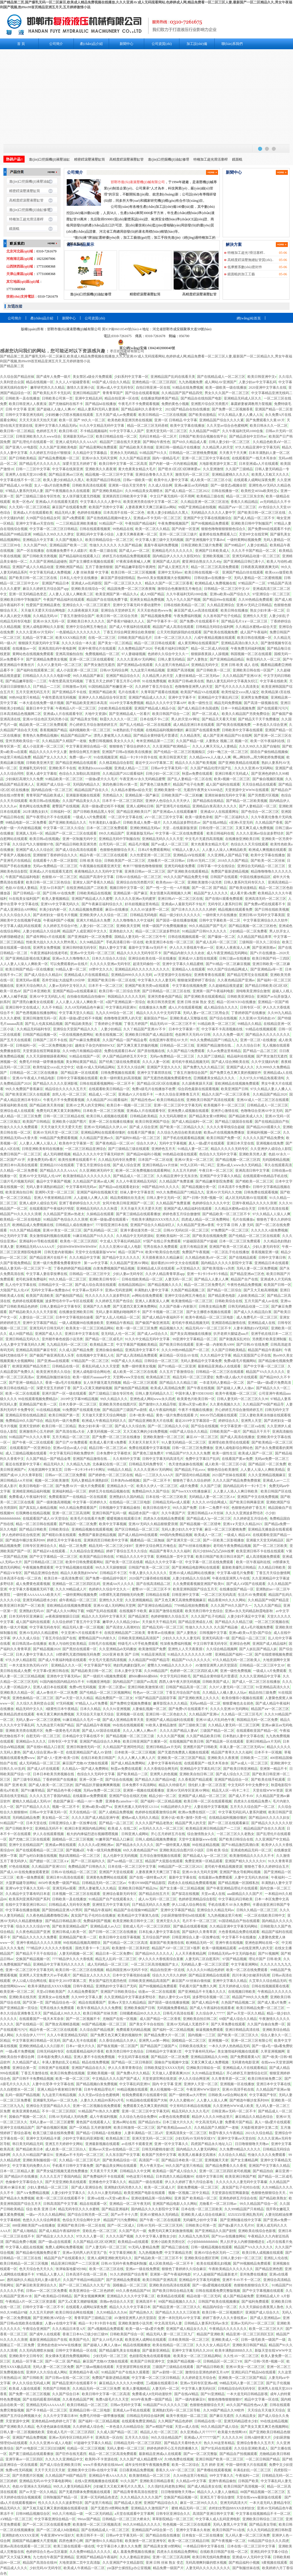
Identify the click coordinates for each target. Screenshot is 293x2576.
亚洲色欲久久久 (121, 931)
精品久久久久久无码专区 (229, 1149)
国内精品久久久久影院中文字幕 (155, 2209)
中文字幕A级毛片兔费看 (235, 1573)
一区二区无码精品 (99, 2514)
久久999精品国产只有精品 (244, 2209)
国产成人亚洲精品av (265, 2318)
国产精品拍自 (263, 2171)
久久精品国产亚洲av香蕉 (195, 1225)
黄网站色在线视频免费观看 (33, 654)
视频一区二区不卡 (66, 1807)
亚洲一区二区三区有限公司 (251, 2041)
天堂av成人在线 (213, 1894)
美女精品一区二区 (55, 1818)
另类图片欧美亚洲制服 (269, 1339)
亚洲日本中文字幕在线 (82, 1334)
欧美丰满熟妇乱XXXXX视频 (49, 1986)
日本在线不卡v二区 (154, 719)
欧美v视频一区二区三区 (232, 779)
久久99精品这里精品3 (208, 2073)
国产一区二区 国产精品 (209, 888)
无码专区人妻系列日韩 (225, 904)
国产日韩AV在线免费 (59, 893)
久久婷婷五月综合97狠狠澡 (50, 453)
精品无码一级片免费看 (62, 1421)
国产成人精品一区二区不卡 (254, 518)
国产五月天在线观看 (15, 1040)
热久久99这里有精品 (219, 2443)
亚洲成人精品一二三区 (131, 768)
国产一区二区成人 (205, 714)
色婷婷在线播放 (89, 513)
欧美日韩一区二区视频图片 (222, 2312)
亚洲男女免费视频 (254, 697)
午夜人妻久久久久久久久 (148, 1573)
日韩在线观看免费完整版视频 (217, 2291)
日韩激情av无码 (74, 687)
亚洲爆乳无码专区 (33, 768)
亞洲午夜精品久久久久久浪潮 (254, 1203)
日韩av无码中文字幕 (125, 2405)
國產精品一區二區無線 (147, 1540)
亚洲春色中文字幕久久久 (107, 2182)
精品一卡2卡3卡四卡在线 (138, 757)
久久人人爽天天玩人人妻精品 (214, 746)
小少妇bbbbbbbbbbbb (202, 2242)
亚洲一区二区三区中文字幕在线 (206, 458)
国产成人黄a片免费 (272, 2002)
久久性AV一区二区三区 (241, 2356)
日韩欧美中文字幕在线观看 (242, 730)
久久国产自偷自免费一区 (266, 2024)
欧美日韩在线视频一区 (202, 572)
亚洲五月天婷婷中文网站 (64, 2144)
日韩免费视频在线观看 (118, 1073)
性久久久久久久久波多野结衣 (107, 1296)
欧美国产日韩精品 (36, 1122)
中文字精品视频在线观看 (74, 1567)
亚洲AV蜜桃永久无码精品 (159, 2215)
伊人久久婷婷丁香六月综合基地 (189, 2182)
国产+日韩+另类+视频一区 (203, 1198)
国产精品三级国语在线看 (234, 1122)
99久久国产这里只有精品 (184, 2166)
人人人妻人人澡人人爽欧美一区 (24, 964)
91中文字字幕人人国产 (127, 431)
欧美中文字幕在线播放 (187, 426)
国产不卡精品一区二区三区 (46, 2410)
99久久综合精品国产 (166, 2437)
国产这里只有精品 (98, 2503)
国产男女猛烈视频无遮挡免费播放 (62, 2171)
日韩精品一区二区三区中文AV (227, 589)
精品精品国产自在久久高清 (264, 1828)
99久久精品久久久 (114, 1399)
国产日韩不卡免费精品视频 (33, 2079)
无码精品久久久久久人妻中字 (213, 513)
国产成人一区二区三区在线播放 (256, 1682)
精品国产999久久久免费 (250, 1997)
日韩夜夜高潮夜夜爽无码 (260, 567)
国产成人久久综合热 (130, 1426)
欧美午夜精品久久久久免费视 (99, 2008)
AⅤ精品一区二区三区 (16, 2519)
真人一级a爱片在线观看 (206, 1143)
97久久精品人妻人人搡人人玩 (240, 415)
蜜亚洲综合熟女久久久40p (201, 562)
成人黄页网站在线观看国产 (198, 643)
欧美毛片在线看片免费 (87, 1519)
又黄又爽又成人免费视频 (254, 828)
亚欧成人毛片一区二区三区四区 (147, 1926)
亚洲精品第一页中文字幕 (175, 1557)
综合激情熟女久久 (201, 1834)
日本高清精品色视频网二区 (20, 714)
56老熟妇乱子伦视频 (128, 730)
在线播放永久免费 (152, 1007)
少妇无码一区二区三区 (110, 2356)
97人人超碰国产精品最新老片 (215, 2274)
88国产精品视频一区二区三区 (104, 2024)
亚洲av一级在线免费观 (143, 2269)
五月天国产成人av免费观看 (116, 415)
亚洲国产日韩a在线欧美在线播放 (126, 752)
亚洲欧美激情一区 (167, 790)
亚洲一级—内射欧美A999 (215, 1345)
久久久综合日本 (248, 1045)
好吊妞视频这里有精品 (142, 904)
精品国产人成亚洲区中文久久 (84, 931)
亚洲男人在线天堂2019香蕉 (26, 475)
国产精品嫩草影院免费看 (214, 1181)
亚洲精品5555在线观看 (57, 1165)
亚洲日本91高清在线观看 (19, 1165)
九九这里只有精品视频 (147, 670)
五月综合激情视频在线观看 (160, 1856)
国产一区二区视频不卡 (83, 2019)
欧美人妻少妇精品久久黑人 (63, 480)
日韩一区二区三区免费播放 (192, 1448)
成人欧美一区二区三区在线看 (135, 1372)
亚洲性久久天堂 (255, 616)
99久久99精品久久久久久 (142, 2524)
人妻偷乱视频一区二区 (149, 1709)
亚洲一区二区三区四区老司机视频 (225, 2171)
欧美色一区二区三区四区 (79, 1241)
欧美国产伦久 (79, 2340)
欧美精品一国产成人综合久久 (175, 2171)
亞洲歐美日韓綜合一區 (203, 2068)
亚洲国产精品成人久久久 (147, 697)
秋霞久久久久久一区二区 (119, 719)
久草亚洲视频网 (273, 2051)
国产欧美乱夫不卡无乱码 (52, 393)
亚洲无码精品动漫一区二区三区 (256, 556)
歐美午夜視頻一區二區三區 (186, 2416)
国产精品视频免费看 (156, 616)
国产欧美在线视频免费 (220, 632)
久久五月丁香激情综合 (176, 1372)
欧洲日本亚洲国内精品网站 (85, 1828)
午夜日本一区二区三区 (216, 1171)
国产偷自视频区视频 (267, 779)
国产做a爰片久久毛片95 (236, 2225)
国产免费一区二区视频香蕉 (232, 409)
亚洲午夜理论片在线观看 (97, 649)
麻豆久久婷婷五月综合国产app (46, 589)
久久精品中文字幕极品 (90, 453)
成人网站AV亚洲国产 (221, 382)
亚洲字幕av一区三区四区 (24, 2459)
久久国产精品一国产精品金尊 (124, 1040)
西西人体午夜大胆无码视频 (179, 1682)
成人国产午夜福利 (254, 632)
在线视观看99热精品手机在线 (265, 1176)
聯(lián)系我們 (232, 44)
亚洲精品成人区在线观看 (156, 1268)
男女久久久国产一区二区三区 (227, 393)
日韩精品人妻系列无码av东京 (206, 2323)
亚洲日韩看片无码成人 (232, 774)
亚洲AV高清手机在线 (238, 2089)
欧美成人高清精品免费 (168, 1388)
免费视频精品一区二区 (102, 654)
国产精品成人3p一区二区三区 (209, 1519)
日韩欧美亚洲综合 (241, 997)
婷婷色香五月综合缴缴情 (181, 1214)
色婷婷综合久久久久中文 (211, 1203)
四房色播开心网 (71, 2541)
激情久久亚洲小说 (80, 387)
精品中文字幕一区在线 (261, 2399)
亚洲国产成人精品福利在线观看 (188, 1209)
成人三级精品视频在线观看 (26, 1453)
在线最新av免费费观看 (90, 1796)
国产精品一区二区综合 (224, 1290)
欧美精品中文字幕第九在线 (138, 1915)
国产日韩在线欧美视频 (272, 910)
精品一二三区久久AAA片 (154, 1475)
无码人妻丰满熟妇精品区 (45, 1187)
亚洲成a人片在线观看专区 (62, 714)
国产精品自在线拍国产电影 (201, 398)
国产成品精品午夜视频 (93, 1725)
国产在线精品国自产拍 (272, 1122)
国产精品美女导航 (84, 719)
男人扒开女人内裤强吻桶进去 (242, 2242)
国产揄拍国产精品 (69, 1296)
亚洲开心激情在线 (224, 1111)
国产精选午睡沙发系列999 (25, 1540)
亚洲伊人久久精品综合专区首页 (102, 697)
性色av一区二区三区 (148, 1693)
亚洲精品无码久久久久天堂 (162, 839)
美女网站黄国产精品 (81, 1062)
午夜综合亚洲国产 (36, 2329)
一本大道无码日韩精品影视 (247, 2394)
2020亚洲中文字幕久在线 (267, 387)
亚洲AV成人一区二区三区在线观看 (263, 1100)
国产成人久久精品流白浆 (253, 1312)
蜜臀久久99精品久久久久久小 (170, 1665)
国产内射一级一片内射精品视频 (173, 464)
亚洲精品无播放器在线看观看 (270, 1529)
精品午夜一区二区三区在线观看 (104, 855)
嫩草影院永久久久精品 (170, 1703)
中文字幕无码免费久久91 (31, 2166)
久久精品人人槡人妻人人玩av (224, 1693)
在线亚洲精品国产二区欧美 (87, 888)
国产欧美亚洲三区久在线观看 (27, 1094)
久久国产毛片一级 (132, 2231)
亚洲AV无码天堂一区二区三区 (56, 1132)
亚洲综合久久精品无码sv (215, 1910)
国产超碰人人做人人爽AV (56, 409)
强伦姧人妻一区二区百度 (207, 1785)
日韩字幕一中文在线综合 (216, 866)
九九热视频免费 (191, 382)
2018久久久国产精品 (232, 861)
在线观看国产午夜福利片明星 (51, 1209)
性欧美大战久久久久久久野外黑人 (52, 942)
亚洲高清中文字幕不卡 (142, 1350)
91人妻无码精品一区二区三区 (183, 1442)
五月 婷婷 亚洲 (212, 2465)
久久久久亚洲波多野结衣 (244, 1513)
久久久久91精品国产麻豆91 (33, 2155)
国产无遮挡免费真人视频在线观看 (183, 1752)
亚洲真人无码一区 (29, 833)
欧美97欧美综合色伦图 (162, 1252)
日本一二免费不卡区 (214, 1508)
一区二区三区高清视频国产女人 (155, 1964)
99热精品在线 (123, 529)
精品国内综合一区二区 (220, 2307)
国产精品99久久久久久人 (154, 1954)
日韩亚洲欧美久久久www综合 (38, 436)
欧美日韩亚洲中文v (262, 377)
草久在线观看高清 (278, 1165)
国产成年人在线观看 (44, 2334)
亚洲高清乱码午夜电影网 (57, 649)
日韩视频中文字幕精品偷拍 (120, 1508)
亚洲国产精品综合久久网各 (100, 1741)
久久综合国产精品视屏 (97, 2030)
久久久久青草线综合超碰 (225, 1127)
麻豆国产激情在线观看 (166, 1611)
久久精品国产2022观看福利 (123, 774)
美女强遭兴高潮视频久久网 (171, 893)
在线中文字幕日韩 (209, 2176)
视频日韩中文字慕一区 (127, 888)
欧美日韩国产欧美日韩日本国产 (220, 1557)
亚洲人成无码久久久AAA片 (76, 442)
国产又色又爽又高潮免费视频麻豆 (180, 1600)
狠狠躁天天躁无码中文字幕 (39, 643)
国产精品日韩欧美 (33, 1529)
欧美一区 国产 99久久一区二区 (82, 420)
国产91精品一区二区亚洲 (177, 1366)
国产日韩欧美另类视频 (40, 556)
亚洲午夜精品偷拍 (222, 2481)
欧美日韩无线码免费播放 (211, 2557)
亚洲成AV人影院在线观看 (197, 958)
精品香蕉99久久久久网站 (227, 1600)
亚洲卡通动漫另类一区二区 (140, 1230)
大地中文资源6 (96, 714)
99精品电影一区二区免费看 (26, 823)
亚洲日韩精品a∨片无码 (263, 1741)
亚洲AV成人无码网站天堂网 (114, 1606)
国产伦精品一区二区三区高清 (125, 1943)
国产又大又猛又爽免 (15, 2557)
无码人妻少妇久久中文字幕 (182, 1529)
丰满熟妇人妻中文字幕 (151, 1290)
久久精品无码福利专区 (34, 1029)
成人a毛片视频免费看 (257, 1627)
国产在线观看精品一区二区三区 (40, 1850)
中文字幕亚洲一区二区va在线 (242, 1426)
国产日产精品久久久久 (33, 1807)
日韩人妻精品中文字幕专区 (60, 1306)
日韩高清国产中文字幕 (60, 2204)
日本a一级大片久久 (80, 2046)
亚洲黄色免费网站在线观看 (106, 1877)
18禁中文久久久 (101, 969)
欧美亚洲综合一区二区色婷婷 (91, 2291)
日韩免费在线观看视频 (261, 1192)
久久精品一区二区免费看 (19, 1171)
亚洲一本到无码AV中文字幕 (179, 2318)
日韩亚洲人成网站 (135, 1834)
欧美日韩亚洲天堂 (173, 757)
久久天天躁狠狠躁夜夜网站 (46, 1056)
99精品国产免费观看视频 (59, 1138)
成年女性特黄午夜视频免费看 (147, 2465)
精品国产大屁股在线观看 (164, 1861)
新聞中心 (126, 44)
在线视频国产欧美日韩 (186, 1741)
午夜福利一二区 (247, 2476)
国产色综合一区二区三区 (260, 812)
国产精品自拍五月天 (154, 1894)
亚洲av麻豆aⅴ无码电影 (191, 485)
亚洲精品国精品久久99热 (209, 2057)
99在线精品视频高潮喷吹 (82, 1943)
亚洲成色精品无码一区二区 (251, 1850)
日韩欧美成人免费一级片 (142, 823)
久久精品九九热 (78, 1464)
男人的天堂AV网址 (185, 719)
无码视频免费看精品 (172, 2008)
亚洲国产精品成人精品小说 (154, 708)
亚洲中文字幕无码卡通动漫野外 (137, 605)
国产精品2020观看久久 (263, 1127)
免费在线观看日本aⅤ (119, 1051)
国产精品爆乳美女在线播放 (119, 2350)
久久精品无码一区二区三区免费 (96, 2389)
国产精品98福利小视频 (143, 1154)
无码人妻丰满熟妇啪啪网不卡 (118, 1312)
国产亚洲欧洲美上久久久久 (198, 1698)
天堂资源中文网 (17, 2421)
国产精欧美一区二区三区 (254, 1181)
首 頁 (21, 44)
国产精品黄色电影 (221, 1296)
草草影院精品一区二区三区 (172, 2519)
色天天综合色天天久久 (36, 2269)
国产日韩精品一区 (27, 893)
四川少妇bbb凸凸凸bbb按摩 (213, 1551)
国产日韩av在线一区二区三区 (67, 2378)
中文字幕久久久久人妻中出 (100, 502)
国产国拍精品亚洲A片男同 (62, 1910)
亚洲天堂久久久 (168, 1921)
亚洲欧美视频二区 (216, 556)
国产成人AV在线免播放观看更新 (24, 1872)
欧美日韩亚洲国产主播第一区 (145, 1741)
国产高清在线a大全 (70, 1432)
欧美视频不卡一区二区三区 (224, 1105)
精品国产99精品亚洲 (15, 534)
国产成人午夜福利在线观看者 (212, 2008)
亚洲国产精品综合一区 (231, 1780)
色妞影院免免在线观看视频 (150, 2356)
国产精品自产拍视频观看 (238, 2454)
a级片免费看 (189, 1486)
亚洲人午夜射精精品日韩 (53, 1198)
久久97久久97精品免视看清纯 (261, 1078)
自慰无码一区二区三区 (43, 1736)
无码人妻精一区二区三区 (125, 2448)
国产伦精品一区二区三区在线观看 (254, 1236)
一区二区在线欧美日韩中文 (264, 1915)
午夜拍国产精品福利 (140, 523)
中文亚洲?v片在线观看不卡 (81, 1633)
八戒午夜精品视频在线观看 (214, 638)
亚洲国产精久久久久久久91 (245, 1861)
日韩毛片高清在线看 (273, 1209)
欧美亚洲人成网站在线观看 (145, 2340)
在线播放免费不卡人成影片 (66, 551)
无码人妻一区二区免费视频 (257, 1268)
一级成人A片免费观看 (89, 817)
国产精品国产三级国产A (158, 2046)
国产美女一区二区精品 (115, 643)
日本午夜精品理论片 (99, 2089)
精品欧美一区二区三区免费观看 (43, 725)
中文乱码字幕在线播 (133, 2057)
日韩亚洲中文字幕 (185, 1595)
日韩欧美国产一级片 (225, 1432)
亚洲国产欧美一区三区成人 (229, 1247)
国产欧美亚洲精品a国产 (70, 1926)
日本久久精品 (90, 1709)
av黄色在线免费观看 (174, 2117)
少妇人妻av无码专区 (128, 1274)
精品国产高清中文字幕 (96, 877)
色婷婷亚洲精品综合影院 (197, 1899)
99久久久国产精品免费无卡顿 (186, 877)
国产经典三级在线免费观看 (119, 1062)
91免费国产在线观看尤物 (81, 1410)
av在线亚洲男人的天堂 (256, 1948)
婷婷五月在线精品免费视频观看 (126, 556)
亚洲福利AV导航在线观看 (38, 1241)
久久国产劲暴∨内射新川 (178, 1306)
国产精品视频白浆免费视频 (96, 2084)
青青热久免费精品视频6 (41, 736)
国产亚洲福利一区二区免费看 (90, 937)
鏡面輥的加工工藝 (241, 274)
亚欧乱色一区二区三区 (99, 2231)
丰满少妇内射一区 (53, 910)
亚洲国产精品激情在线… (215, 1045)
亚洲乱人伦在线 (276, 2258)
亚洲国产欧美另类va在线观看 (147, 986)
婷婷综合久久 (228, 1421)
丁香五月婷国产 (136, 1024)
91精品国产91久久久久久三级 (165, 2405)
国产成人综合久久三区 (233, 1774)
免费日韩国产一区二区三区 (20, 1154)
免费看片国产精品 (238, 2122)
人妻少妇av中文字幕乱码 (257, 382)
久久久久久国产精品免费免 (263, 1138)
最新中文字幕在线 (182, 1877)
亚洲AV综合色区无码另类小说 (45, 719)
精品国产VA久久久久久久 (265, 1372)
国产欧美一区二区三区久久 (238, 2035)
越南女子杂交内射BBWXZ (95, 1045)
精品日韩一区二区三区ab (107, 1448)
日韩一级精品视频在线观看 (211, 2247)
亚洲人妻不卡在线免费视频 (95, 2057)
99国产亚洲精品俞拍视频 (197, 507)
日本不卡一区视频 (268, 1752)
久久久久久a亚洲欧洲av (96, 1845)
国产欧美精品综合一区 (119, 2160)
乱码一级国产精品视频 (22, 2095)
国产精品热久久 (141, 2312)
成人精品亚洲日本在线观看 (193, 725)
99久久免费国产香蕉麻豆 (24, 1089)
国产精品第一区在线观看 (79, 1073)
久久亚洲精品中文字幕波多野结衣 (130, 1997)
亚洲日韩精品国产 (86, 393)
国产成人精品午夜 (205, 2002)
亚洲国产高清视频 (180, 670)
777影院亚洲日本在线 (112, 1225)
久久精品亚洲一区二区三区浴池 (205, 502)
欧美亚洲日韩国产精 (240, 2176)
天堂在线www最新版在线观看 (259, 2497)
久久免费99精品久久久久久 (240, 2149)
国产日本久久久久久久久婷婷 (193, 910)
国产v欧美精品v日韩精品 (53, 2296)
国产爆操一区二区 (221, 937)
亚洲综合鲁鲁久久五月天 (154, 475)
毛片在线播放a (243, 1219)
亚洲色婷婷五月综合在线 (238, 2198)
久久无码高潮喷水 (173, 1116)
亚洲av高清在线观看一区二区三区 (25, 2546)
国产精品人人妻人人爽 (211, 1279)
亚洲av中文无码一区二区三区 (92, 953)
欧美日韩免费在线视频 (67, 2073)
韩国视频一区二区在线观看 (251, 654)
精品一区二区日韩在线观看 (154, 643)
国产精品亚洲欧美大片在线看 (150, 1421)
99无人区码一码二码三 (197, 1165)
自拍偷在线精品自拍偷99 (86, 997)
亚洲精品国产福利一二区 (234, 1654)
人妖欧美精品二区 (251, 1296)
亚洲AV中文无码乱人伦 (47, 997)
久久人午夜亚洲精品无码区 (136, 1181)
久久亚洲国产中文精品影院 (123, 2563)
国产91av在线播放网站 (228, 2236)
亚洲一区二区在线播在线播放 (111, 1122)
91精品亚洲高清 (153, 1654)
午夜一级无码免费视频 (104, 1850)
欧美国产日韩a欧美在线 (186, 681)
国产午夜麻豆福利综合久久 (102, 904)
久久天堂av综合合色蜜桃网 (227, 426)
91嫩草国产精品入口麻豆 (114, 1839)
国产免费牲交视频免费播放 (130, 1703)
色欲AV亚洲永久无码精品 (31, 2486)
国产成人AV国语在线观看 (101, 1731)
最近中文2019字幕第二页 (154, 763)
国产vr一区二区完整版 (200, 2454)
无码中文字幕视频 (173, 1143)
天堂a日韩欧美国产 (50, 1992)
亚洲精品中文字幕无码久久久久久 (59, 1964)
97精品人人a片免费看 (92, 1703)
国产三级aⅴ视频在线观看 (95, 2367)
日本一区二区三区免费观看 (107, 828)
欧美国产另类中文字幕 (106, 507)
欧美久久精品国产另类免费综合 (246, 714)
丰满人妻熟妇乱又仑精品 (61, 2062)
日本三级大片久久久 (178, 2122)
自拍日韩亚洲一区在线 (153, 387)
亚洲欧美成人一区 (225, 2340)
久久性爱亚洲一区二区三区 (150, 855)
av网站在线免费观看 (147, 1296)
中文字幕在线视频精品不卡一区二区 (263, 2514)
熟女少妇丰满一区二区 (267, 610)
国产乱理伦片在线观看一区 (33, 442)
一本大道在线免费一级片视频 (41, 703)
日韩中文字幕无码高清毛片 (162, 1459)
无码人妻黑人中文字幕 (230, 2524)
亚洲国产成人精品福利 (269, 1644)
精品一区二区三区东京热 (245, 496)
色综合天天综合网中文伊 (81, 2220)
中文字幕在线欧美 (273, 681)
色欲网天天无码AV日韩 (193, 1035)
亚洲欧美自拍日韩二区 (196, 1774)
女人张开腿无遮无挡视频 (81, 496)
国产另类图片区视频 (263, 795)
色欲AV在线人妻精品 (21, 888)
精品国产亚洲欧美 (210, 2334)
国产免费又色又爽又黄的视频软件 (235, 1073)
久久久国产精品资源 (134, 458)
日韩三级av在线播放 (234, 958)
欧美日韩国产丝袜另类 (100, 2013)
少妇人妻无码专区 (266, 1247)
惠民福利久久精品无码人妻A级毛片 (34, 2280)
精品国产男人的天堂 (190, 1823)
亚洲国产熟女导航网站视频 (240, 1872)
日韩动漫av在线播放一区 (212, 578)
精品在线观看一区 (93, 2204)
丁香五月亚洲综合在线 (93, 1165)
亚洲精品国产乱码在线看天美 (173, 377)
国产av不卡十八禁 (124, 2215)
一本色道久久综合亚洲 (270, 725)
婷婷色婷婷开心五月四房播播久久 (173, 2448)
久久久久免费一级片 (228, 1035)
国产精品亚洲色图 (269, 2269)
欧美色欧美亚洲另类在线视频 (130, 420)
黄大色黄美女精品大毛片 (137, 469)
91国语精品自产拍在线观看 (239, 1921)
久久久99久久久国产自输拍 (259, 746)
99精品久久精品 (249, 1024)
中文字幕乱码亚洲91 (121, 1007)
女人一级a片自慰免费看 (52, 485)
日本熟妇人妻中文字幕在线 (243, 1736)
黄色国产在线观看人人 (93, 2122)
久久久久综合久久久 (15, 915)
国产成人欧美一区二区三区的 (51, 1785)
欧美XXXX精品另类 (71, 638)
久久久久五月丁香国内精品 (50, 1796)
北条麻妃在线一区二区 (109, 1464)
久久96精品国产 (92, 942)
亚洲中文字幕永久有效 (193, 2530)
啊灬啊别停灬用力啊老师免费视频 (258, 757)
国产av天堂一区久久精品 (74, 1698)
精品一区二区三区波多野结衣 (157, 931)
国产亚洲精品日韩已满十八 (244, 562)
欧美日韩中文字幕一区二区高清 (123, 464)
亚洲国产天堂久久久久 (164, 1067)
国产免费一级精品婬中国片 (106, 1578)
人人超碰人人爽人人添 (91, 1198)
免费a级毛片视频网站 (240, 1361)
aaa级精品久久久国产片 (245, 1894)
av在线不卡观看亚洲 (137, 2144)
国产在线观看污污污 (272, 708)
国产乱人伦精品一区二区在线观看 (145, 725)
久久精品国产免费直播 (176, 1181)
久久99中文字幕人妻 (86, 1997)
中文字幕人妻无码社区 (198, 2389)
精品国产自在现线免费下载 (107, 600)
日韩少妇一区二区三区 (163, 774)
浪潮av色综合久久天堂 (117, 2302)
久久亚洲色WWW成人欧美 (233, 2106)
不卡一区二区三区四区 (59, 2111)
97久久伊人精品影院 (20, 1660)
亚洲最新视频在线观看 (83, 795)
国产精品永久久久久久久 (135, 1845)
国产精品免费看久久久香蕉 (226, 2166)
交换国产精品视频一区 (33, 1959)
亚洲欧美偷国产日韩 (139, 2008)
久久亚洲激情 (213, 469)
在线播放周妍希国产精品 (160, 398)
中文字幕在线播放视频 (22, 1910)
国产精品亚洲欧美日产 (133, 812)
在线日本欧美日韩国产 (98, 1758)
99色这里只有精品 (140, 2176)
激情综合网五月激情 (84, 752)
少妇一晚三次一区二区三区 (227, 752)
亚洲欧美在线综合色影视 (257, 2231)
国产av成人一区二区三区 (170, 844)
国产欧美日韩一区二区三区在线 (261, 513)
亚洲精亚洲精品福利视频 (31, 1491)
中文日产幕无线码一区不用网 (172, 496)
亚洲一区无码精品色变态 (28, 594)
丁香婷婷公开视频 (108, 1024)
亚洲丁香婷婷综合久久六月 (79, 1203)
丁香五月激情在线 (34, 2073)
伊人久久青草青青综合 (125, 2068)
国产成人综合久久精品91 (43, 975)
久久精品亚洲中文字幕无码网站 (233, 1926)
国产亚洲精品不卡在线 (69, 692)
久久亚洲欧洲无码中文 (96, 1171)
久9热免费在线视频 (178, 2459)
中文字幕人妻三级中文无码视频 (159, 540)
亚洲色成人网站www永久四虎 (152, 1399)
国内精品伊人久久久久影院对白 (177, 556)
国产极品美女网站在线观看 (117, 2166)
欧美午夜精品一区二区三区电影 (209, 1317)
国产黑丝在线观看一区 (79, 1649)
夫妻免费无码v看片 (41, 1160)
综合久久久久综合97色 (33, 1926)
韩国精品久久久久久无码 (126, 997)
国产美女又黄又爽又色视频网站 (265, 2427)
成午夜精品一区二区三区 (78, 1600)
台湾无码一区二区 (112, 844)
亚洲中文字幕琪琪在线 (154, 1073)
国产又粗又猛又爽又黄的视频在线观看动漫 (56, 2508)
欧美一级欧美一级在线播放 (226, 387)
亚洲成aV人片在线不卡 (135, 1094)
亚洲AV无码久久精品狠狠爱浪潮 (153, 1524)
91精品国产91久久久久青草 (29, 1437)
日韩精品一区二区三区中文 (89, 1274)
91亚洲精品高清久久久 (273, 1687)
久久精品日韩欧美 (272, 1567)
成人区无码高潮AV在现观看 (246, 1198)
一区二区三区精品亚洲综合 (85, 1149)
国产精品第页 (138, 1616)
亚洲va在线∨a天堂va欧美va (108, 2198)
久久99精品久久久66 (111, 2312)
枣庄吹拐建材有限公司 (127, 351)
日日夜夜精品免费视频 (136, 2470)
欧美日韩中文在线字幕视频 (119, 1937)
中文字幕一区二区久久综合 (63, 828)
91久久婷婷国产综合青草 (129, 2274)
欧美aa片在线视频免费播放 (224, 1132)
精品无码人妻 (65, 513)
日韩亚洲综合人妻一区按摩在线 (73, 1823)
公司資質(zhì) (162, 44)
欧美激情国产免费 (152, 1649)
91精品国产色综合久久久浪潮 (65, 1219)
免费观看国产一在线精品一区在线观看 (78, 1497)
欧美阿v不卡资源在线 (101, 2459)
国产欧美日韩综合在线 (236, 1839)
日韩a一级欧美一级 (137, 480)
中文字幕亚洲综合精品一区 (86, 746)
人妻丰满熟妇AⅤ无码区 (251, 1328)
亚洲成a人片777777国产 (202, 2437)
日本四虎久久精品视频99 (174, 2176)
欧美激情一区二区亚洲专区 (145, 2541)
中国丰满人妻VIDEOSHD (194, 1393)
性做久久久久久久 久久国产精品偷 (116, 545)
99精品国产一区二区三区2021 (180, 1867)
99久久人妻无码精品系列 (72, 2486)
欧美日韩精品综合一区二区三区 (109, 540)
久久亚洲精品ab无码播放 (117, 1649)
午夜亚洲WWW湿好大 (203, 2089)
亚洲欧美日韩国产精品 (249, 2345)
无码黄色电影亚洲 (245, 2062)
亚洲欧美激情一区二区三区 (163, 1437)
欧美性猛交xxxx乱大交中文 (53, 1067)
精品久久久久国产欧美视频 (195, 763)
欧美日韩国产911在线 (228, 2530)
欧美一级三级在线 (103, 551)
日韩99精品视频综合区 (33, 2514)
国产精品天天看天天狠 (219, 719)
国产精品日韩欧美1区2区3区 (266, 986)
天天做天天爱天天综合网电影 (43, 610)
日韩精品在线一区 (66, 1366)
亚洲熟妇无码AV (31, 1611)
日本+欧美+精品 (141, 1415)
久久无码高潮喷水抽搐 (36, 2350)
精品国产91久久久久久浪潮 (20, 1214)
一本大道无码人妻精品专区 (270, 2503)
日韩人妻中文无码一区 (163, 1198)
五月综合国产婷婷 (156, 1937)
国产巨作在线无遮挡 (71, 2454)
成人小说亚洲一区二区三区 (77, 670)
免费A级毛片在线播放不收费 (154, 1089)
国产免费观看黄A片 (245, 2057)
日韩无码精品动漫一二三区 (248, 1306)
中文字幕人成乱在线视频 (24, 2247)
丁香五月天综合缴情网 (273, 1573)
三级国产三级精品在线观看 (173, 2367)
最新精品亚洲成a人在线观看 (219, 1366)
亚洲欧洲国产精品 (69, 567)
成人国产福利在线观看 (223, 784)
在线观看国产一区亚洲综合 (30, 1448)
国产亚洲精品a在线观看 (135, 665)
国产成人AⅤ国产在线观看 (246, 1584)
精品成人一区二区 (102, 1094)
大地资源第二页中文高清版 (79, 2563)
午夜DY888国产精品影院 (147, 1883)
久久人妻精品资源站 (135, 2557)
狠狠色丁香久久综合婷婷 (192, 1480)
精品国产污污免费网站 (120, 2220)
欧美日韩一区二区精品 (17, 431)
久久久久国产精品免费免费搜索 (237, 1480)
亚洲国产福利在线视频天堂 (97, 1192)
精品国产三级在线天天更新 (120, 442)
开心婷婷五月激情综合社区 (247, 2073)
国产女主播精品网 (244, 2160)
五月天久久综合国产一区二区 (253, 1807)
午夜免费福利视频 (187, 616)
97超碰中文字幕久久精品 (93, 2443)
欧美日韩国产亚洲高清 (159, 2280)
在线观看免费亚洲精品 (139, 2421)
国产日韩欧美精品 (22, 458)
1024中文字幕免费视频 (126, 703)
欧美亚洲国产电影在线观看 (145, 2193)
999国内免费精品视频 (176, 1535)
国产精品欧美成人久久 (246, 1116)
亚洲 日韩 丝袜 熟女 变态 (196, 1002)
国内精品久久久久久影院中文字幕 (226, 1263)
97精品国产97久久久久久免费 (188, 1453)
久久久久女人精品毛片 (213, 2345)
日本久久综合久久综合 (109, 958)
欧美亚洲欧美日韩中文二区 (133, 1921)
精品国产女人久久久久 (50, 757)
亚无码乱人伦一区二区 (118, 1334)
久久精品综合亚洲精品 (87, 1551)
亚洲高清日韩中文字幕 (252, 1171)
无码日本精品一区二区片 (158, 436)
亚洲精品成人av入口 (105, 1926)
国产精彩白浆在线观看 (59, 1535)
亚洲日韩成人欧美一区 (69, 1932)
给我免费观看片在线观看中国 (144, 2095)
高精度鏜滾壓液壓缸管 (126, 159)
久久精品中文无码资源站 (135, 1236)
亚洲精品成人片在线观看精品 (86, 975)
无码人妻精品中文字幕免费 (201, 1361)
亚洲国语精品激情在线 (228, 1323)
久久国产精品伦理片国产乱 (211, 768)
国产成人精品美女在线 (204, 2486)
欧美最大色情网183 (232, 2432)
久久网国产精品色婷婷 (175, 2421)
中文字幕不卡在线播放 (239, 1937)
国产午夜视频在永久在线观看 (67, 491)
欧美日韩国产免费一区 (224, 1138)
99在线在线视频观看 (128, 1725)
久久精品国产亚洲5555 (48, 1867)
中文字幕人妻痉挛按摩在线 (46, 1274)
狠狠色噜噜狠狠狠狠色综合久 (223, 529)
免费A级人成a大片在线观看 (237, 1377)
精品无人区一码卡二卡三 (231, 1790)
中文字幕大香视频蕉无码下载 (31, 1589)
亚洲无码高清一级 (215, 1638)
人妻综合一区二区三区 (36, 1317)
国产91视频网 (268, 1954)
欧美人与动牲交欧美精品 (67, 1644)
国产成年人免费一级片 (53, 377)
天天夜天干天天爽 (233, 453)
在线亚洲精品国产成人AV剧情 (89, 1752)
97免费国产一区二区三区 (230, 1230)
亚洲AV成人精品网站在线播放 (192, 1573)
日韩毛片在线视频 (102, 1644)
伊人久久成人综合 (26, 1638)
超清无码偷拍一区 (146, 964)
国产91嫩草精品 (33, 1790)
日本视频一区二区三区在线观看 (76, 1894)
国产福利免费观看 (255, 2302)
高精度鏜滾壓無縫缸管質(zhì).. (250, 260)
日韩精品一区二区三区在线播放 (34, 1073)
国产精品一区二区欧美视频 (246, 801)
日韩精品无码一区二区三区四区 (138, 2443)
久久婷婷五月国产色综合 (114, 1301)
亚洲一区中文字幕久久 (171, 2144)
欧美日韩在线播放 (234, 610)
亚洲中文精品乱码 (88, 398)
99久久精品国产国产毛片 (208, 926)
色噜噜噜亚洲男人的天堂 (194, 687)
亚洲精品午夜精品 (119, 1323)
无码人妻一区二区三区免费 (53, 2367)
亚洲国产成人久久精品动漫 (33, 567)
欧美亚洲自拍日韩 (19, 1192)
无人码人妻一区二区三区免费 (247, 2535)
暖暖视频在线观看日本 (124, 1519)
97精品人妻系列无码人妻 (24, 491)
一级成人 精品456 (237, 1535)
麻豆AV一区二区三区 (202, 1437)
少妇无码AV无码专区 (45, 2568)
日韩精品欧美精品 (143, 1116)
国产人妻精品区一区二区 (258, 806)
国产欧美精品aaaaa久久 (174, 2128)
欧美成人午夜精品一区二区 (84, 2568)
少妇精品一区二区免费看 (248, 931)
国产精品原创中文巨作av (248, 436)
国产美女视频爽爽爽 (89, 2296)
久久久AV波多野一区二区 (149, 910)
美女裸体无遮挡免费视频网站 (68, 2356)
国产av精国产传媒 (159, 2427)
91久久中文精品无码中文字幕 (102, 426)
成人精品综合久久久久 (221, 1007)
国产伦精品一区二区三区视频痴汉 (179, 752)
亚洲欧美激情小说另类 (204, 882)
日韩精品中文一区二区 (55, 1285)
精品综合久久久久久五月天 (65, 1089)
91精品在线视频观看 (261, 1029)
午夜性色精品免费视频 (244, 1285)
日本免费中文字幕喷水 (113, 1453)
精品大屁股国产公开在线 (252, 1355)
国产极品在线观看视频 (190, 1926)
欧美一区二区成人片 (159, 2187)
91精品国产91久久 (153, 453)
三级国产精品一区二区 (217, 1731)
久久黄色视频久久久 (225, 1404)
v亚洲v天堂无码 (241, 823)
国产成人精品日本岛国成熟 (198, 708)
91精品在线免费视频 (187, 387)
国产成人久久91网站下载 (65, 1611)
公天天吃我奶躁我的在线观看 (179, 632)
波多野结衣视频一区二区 (211, 1997)
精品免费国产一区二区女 (114, 1698)
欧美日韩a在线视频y (44, 801)
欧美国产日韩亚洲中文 (147, 2361)
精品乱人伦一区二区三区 (159, 2432)
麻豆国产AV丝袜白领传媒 (191, 1981)
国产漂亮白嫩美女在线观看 (33, 1002)
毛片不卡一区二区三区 (199, 1921)
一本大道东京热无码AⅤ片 (29, 1665)
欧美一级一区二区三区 (73, 2079)
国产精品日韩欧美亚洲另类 (76, 844)
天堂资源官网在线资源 (159, 2079)
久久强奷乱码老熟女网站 (166, 2486)
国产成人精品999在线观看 (138, 1535)
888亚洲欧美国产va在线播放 (33, 2225)
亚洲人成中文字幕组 (41, 774)
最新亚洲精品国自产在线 (48, 2340)
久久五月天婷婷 (185, 1171)
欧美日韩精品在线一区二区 (116, 436)
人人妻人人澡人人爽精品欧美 (224, 850)
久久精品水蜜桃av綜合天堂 (255, 627)
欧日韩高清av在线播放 (29, 1644)
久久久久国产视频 (170, 1736)
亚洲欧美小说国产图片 (69, 1122)
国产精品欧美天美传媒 (136, 447)
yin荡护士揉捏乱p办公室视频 (129, 2568)
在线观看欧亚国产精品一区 (257, 1731)
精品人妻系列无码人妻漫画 (98, 409)
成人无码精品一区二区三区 (39, 1763)
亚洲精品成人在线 (261, 1323)
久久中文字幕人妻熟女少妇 (156, 2236)
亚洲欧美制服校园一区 (40, 2160)
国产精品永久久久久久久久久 (268, 1035)
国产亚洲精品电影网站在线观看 (196, 1567)
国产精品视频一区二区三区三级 (130, 1736)
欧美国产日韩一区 (277, 1285)
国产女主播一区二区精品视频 (182, 1888)
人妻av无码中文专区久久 (67, 986)
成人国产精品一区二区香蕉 (160, 2019)
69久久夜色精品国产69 (140, 1850)
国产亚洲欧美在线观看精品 (188, 871)
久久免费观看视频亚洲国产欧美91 (198, 1584)
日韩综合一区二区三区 (161, 1361)
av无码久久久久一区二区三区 (161, 1828)
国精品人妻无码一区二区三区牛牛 (140, 937)
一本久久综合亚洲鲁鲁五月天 (177, 1094)
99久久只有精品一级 (67, 2514)
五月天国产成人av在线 (261, 1301)
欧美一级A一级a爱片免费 (145, 2329)
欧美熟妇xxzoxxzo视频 (95, 768)
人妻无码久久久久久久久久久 (208, 2568)
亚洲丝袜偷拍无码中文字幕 (225, 795)
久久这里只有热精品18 (172, 665)
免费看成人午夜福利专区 (28, 1497)
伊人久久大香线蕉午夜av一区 (191, 948)
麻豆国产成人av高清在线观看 (196, 610)
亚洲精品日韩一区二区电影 (89, 2410)
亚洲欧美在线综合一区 (88, 589)
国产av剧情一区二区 (167, 2372)
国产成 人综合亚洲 (143, 1127)
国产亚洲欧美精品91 (107, 491)
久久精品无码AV (45, 616)
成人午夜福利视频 (103, 2117)
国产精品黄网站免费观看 (98, 447)
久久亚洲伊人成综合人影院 (271, 1149)
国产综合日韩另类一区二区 (88, 2215)
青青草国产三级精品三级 (93, 2318)
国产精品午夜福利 (98, 1910)
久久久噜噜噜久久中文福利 (133, 920)
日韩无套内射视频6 (58, 1252)
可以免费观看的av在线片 (69, 964)
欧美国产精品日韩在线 (103, 480)
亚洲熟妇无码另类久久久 (123, 2187)
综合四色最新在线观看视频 (198, 1089)
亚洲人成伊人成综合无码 (38, 1203)
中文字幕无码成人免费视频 (50, 572)
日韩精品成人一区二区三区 (267, 1105)
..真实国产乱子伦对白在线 (240, 2187)
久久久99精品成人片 (71, 1589)
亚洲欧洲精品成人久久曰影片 (41, 2046)
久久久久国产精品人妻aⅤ (179, 1731)
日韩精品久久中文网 (135, 2171)
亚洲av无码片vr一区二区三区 (252, 2323)
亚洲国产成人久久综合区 (35, 850)
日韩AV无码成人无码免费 (68, 2117)
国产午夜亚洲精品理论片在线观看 (232, 1888)
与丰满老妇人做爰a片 (105, 823)
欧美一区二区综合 (185, 2465)
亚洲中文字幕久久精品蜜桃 (182, 964)
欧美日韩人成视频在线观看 (107, 1116)
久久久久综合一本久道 (79, 643)
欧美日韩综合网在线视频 (75, 2312)
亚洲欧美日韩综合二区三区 (263, 2519)
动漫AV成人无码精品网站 (95, 1067)
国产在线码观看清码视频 (41, 2399)
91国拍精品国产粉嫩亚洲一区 (110, 687)
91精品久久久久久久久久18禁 (190, 1654)
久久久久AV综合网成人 (209, 1502)
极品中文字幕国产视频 (53, 1181)
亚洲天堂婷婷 (29, 1426)
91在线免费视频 (154, 681)
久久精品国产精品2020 (270, 1094)
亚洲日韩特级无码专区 (79, 948)
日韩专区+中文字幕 (63, 1741)
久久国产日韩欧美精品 (228, 1350)
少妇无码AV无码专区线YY (195, 2138)
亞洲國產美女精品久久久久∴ (215, 1078)
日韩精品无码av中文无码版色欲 (232, 1954)
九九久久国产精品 (267, 1606)
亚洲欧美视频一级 (100, 2073)
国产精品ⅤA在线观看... (50, 1551)
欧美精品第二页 (102, 1345)
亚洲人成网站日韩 (140, 806)
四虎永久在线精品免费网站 (177, 2552)
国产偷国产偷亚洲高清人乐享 (51, 1355)
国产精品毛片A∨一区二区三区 (244, 621)
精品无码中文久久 (29, 1709)
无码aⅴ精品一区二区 (205, 1703)
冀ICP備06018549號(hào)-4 (121, 329)
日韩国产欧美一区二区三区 (149, 1567)
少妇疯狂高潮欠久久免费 (24, 779)
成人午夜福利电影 (162, 1410)
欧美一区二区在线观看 (22, 1393)
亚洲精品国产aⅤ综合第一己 (153, 2530)
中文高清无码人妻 (209, 2122)
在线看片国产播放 (141, 1132)
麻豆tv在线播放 (116, 910)
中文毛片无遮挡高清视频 (204, 839)
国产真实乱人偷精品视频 (38, 1508)
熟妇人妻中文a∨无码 (174, 1997)
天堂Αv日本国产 (51, 888)
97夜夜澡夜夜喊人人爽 (133, 562)
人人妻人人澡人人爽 (212, 2100)
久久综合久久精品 (232, 2155)
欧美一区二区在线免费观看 (247, 1970)
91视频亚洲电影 (98, 1682)
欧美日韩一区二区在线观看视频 (208, 1801)
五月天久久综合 (137, 2437)
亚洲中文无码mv (170, 572)
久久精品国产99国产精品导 (263, 1404)
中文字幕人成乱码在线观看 (20, 926)
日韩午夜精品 (83, 1986)
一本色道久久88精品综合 (125, 2427)
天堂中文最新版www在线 (198, 1839)
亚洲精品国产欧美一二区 (68, 545)
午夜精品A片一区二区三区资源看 (30, 2302)
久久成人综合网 (160, 485)
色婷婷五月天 (46, 431)
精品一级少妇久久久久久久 (180, 915)
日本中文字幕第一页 (184, 1029)
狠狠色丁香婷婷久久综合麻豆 (184, 2269)
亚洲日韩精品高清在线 (242, 2030)
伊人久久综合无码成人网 (31, 2383)
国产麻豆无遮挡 (221, 2416)
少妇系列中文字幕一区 (131, 377)
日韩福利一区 (60, 812)
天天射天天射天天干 (143, 1442)
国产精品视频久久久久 (165, 1285)
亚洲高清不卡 (146, 2302)
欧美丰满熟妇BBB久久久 (234, 2350)
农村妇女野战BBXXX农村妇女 (232, 2508)
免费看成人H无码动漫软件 (152, 2394)
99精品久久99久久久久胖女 (53, 534)
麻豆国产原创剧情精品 (118, 578)
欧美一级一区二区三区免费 (136, 1328)
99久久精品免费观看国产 (78, 1508)
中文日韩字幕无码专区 (210, 1644)
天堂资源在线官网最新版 (41, 1051)
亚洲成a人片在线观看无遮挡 (56, 502)
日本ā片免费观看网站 (154, 850)
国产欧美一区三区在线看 (124, 1562)
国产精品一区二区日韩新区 (132, 2062)
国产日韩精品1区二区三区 (44, 1562)
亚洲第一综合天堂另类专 (127, 485)
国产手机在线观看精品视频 (183, 1138)
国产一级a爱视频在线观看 (211, 2285)
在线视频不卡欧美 (133, 1611)
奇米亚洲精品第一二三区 (155, 741)
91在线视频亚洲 (106, 757)
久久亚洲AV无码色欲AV (257, 1018)
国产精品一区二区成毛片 (104, 1339)
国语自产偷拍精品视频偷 (269, 752)
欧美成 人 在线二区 (122, 1828)
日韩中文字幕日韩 (272, 1258)
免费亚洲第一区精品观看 (204, 1861)
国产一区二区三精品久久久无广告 (84, 2285)
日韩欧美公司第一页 (57, 398)
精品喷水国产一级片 (143, 1513)
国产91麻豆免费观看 (84, 1040)
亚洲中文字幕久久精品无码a (56, 426)
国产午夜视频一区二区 (228, 2541)
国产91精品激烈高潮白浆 (240, 1845)
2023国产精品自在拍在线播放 (187, 409)
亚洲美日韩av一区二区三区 (144, 871)
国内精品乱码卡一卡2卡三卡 (245, 1486)
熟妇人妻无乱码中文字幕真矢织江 (232, 681)
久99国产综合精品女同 (43, 518)
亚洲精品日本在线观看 (271, 1263)
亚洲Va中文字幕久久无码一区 (27, 1888)
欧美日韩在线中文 (157, 1508)
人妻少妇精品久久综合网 (41, 931)
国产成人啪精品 (25, 2231)
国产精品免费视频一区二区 (59, 458)
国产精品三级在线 (175, 2247)
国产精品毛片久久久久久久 (39, 464)
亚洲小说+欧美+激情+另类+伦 (184, 1818)
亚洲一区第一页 (91, 1780)
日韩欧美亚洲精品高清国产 (139, 1638)
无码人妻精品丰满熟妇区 (90, 1480)
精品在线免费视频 (95, 2062)
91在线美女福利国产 (24, 899)
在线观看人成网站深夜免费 (254, 480)
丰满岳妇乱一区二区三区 (252, 2470)
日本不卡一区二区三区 (105, 986)
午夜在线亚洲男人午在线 (231, 1578)
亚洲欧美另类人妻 (252, 1154)
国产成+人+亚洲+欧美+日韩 (58, 1758)
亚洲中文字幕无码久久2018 (192, 2350)
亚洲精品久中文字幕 (38, 540)
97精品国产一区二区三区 (90, 1361)
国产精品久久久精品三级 (178, 1383)
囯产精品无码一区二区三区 (162, 1627)
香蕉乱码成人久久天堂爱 (101, 1366)
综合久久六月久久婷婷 (169, 1975)
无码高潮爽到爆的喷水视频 (206, 2563)
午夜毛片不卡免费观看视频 (138, 404)
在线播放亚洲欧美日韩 (242, 839)
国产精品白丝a (149, 2122)
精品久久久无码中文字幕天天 (104, 1616)
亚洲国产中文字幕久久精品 (220, 1176)
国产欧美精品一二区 (132, 1774)
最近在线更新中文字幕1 (23, 1464)
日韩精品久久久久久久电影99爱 (47, 676)
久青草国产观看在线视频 (160, 692)
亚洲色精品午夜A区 (84, 2372)
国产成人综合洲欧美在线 (230, 1062)
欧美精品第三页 (158, 1377)
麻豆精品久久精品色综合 (254, 2117)
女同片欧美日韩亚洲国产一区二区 (128, 1203)
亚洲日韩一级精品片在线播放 (178, 447)
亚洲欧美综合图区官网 (201, 2258)
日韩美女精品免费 (212, 1306)
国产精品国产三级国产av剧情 (124, 1410)
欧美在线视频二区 (109, 1035)
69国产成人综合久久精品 (111, 382)
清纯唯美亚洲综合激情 (253, 991)
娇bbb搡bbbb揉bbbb (143, 1676)
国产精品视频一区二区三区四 (237, 1160)
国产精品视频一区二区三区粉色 (253, 926)
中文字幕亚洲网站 (244, 1964)
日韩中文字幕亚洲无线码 (24, 415)
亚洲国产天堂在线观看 (116, 1872)
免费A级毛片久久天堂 (112, 2399)
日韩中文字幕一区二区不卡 (43, 2307)
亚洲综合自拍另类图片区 (135, 882)
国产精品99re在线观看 (219, 600)
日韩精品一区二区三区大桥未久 (126, 2519)
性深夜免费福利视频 (175, 1644)
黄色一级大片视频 (13, 1627)
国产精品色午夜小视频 (64, 1790)
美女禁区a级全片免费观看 (92, 377)
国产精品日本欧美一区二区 (182, 2160)
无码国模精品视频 (276, 1160)
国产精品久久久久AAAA (58, 1171)
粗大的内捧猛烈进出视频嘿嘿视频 (93, 1834)
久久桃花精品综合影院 (116, 763)
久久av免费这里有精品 (224, 1051)
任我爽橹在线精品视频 (33, 1513)
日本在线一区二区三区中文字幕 (132, 1867)
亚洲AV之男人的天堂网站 (85, 1105)
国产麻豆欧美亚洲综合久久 (36, 2285)
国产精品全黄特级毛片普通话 (155, 736)
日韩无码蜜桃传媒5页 (158, 2149)
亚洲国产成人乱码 (166, 562)
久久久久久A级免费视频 (269, 1230)
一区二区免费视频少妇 (55, 1045)
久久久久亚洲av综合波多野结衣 (260, 833)
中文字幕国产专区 (97, 1665)
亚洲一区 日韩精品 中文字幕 (175, 420)
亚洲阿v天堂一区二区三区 (54, 1192)
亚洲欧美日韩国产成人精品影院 (149, 1035)
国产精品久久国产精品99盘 (155, 1780)
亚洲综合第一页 (24, 2068)
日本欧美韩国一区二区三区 (188, 2340)
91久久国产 (129, 2481)
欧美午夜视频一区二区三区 (236, 1393)
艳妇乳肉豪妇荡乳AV (129, 1665)
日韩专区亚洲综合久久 (40, 1546)
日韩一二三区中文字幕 (33, 469)
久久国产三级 (210, 1486)
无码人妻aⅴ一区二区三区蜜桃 (38, 1720)
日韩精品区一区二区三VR (222, 2361)
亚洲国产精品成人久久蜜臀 (92, 899)
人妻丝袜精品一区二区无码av (197, 676)
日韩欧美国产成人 (216, 1682)
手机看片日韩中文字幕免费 (72, 2166)
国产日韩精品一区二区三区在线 (166, 991)
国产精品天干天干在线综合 (36, 1954)
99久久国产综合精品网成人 (227, 969)
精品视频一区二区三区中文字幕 (109, 475)
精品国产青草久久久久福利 (170, 1551)
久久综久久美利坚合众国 (35, 1703)
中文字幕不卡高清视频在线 (222, 1029)
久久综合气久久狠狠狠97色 (33, 844)
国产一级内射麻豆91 (190, 2399)
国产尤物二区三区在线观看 (29, 1839)
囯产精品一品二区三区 (260, 1051)
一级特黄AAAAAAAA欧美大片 (36, 1595)
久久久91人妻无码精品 (105, 2193)
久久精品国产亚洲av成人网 (93, 1181)
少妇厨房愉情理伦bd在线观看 (183, 1915)
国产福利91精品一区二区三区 (138, 1138)
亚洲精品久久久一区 (66, 1665)
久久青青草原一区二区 (228, 2079)
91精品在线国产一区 (84, 1056)
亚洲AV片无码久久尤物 (224, 1192)
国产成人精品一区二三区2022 (187, 491)
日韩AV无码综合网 (114, 670)
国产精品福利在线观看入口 (79, 556)
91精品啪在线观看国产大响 (146, 2100)
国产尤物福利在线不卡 (66, 404)
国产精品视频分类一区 (199, 1187)
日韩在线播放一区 (225, 491)
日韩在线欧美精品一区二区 (184, 605)
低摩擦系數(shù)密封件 (244, 267)
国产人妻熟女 (197, 659)
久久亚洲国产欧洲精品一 (171, 746)
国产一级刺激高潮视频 (53, 1502)
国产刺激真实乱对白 (234, 1339)
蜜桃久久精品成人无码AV (31, 1801)
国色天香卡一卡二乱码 (92, 1948)
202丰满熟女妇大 (35, 812)
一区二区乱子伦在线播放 (230, 1252)
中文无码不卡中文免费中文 (248, 1785)
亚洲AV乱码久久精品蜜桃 (39, 1633)
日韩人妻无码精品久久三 (154, 1393)
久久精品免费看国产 (83, 1992)
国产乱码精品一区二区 (101, 1230)
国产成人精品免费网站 (128, 1763)
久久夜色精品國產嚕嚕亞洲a (47, 1915)
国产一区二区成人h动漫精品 (57, 2530)
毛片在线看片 (128, 692)
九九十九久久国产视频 (183, 600)
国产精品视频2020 (46, 1649)
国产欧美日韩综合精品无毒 (172, 2291)
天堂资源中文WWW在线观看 (247, 790)
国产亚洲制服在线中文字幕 (240, 2220)
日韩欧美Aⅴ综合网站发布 (227, 2095)
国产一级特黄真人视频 (173, 1845)
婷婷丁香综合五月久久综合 (126, 1551)
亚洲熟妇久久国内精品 (126, 1497)
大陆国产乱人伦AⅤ (14, 1290)
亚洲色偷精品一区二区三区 (33, 1698)
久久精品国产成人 (26, 2062)
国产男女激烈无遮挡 (99, 665)
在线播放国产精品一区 (236, 1589)
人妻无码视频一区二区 (104, 1432)
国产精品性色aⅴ (143, 1100)
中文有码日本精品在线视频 (190, 2106)
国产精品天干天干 (256, 1432)
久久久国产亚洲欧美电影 (58, 447)
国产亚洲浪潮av (264, 948)
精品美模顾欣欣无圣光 (127, 1198)
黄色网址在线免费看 (34, 806)
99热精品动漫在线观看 (180, 1154)
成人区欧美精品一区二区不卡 (171, 2263)
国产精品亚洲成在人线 (195, 1622)
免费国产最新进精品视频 (230, 871)
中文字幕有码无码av (81, 1187)
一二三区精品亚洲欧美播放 (76, 523)
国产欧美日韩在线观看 (176, 1345)
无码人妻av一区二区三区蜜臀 (51, 2122)
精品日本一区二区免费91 (114, 1954)
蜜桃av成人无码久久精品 (140, 1818)
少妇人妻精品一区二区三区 (48, 2187)
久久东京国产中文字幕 (123, 2155)
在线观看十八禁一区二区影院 (55, 861)
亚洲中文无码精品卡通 (43, 2138)
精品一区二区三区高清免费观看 (215, 567)
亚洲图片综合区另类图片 (210, 404)
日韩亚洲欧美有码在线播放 (42, 1149)
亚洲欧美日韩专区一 (104, 1279)
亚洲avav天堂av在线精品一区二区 (114, 2149)
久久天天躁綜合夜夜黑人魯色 (261, 2307)
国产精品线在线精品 (208, 801)
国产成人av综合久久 (152, 1334)
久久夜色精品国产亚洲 (33, 1932)
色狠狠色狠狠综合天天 (207, 2405)
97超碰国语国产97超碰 (200, 1241)
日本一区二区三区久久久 (173, 638)
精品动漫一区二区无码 (204, 2296)
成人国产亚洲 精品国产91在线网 (227, 736)
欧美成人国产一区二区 (255, 1453)
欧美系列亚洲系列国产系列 (29, 1899)
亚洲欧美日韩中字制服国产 (251, 523)
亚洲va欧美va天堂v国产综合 (250, 1633)
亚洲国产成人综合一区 (53, 784)
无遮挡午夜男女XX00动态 (203, 790)
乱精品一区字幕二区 (38, 638)
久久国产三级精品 (239, 469)
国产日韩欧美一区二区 (213, 670)
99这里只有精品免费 (15, 757)
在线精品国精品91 (132, 1285)
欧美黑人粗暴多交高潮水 (197, 2155)
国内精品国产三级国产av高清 (135, 1682)
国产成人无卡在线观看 (79, 2041)
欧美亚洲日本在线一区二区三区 (170, 942)
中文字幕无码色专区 (44, 1627)
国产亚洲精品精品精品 (227, 659)
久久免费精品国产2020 (135, 649)
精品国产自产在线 (244, 1279)
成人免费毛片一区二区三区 (257, 1317)
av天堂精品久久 (188, 1268)
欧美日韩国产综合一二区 (171, 714)
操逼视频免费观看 (209, 2030)
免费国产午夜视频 (195, 1252)
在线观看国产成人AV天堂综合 (45, 1519)
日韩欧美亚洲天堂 (40, 763)
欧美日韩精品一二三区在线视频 (162, 415)
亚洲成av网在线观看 (60, 1845)
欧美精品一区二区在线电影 (20, 1219)
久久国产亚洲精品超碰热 (48, 562)
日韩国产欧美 (248, 2481)
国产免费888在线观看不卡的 (269, 529)
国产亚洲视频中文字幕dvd (205, 540)
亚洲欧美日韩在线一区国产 (254, 670)
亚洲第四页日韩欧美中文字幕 (125, 496)
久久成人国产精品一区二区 (117, 2432)
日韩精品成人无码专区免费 (69, 1905)
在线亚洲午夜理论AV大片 (168, 1040)
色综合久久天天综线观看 (249, 844)
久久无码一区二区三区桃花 (29, 507)
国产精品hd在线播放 (100, 404)
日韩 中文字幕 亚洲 (20, 409)
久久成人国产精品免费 (76, 1350)
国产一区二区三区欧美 (270, 1546)
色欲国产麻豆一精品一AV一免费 (78, 1801)
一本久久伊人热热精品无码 (229, 2046)
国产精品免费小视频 (20, 2242)
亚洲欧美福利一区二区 (173, 1236)
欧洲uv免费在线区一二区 (197, 1812)
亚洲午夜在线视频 (229, 1943)
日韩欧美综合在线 (228, 1301)
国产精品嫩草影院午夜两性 (135, 567)
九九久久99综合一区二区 (115, 1013)
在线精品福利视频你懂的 (164, 730)
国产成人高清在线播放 (237, 1437)
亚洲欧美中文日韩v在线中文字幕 (92, 2470)
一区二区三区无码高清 (218, 1595)
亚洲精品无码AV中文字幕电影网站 (46, 2481)
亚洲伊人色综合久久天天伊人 (168, 801)
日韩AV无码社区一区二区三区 (186, 1230)
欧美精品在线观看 (171, 2296)
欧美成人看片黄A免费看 (108, 1442)
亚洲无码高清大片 (234, 2503)
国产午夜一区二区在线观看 (33, 1442)
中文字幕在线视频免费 (189, 986)
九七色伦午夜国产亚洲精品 (53, 2557)
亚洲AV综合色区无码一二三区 (217, 2253)
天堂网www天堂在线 (128, 1377)
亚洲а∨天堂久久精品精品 (127, 2002)
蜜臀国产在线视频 (66, 806)
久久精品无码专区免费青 (117, 1160)
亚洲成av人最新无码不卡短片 (183, 904)
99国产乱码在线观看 (101, 1611)
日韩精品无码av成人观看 (171, 1502)
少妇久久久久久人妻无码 (181, 1638)
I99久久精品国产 (111, 833)
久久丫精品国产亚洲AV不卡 (145, 1029)
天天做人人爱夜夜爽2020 (171, 2073)
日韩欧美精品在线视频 (94, 893)
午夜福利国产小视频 (58, 920)
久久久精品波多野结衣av (181, 823)
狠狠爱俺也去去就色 (238, 1703)
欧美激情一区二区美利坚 (131, 1948)
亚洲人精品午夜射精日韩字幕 (59, 2089)
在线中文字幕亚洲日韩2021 (26, 1905)
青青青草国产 (112, 393)
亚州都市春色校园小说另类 (62, 1339)
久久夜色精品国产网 (77, 2399)
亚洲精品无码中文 (205, 665)
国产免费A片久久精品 (133, 2073)
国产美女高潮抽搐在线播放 (190, 1334)
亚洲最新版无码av (139, 833)
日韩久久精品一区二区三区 (257, 1910)
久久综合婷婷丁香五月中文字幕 (76, 1622)
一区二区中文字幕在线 (125, 817)
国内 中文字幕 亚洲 (166, 2084)
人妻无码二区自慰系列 (202, 1959)
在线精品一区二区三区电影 (130, 1502)
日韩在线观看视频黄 (95, 529)
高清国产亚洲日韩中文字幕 (213, 2514)
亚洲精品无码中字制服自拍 (119, 839)
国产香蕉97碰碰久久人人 (125, 621)
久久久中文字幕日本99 (60, 2416)
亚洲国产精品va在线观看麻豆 (75, 991)
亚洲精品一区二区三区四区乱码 (76, 1584)
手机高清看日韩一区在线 (125, 942)
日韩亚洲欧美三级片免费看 (201, 545)
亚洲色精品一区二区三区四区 (154, 382)
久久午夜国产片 (173, 1513)
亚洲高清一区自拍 (109, 2437)
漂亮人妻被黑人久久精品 (112, 736)
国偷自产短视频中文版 (172, 2062)
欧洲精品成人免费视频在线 (215, 583)
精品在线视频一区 (40, 382)
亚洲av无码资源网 (118, 1290)
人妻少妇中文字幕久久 (68, 2193)
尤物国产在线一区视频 (120, 2019)
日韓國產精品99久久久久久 (140, 2013)
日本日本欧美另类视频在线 (54, 1774)
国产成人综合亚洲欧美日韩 (60, 2465)
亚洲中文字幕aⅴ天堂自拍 (35, 523)
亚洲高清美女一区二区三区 (186, 2133)
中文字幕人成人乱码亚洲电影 (217, 2519)
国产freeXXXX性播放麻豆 (191, 1491)
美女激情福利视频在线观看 (50, 1236)
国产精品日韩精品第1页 (63, 1921)
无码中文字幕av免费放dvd (50, 1290)
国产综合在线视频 (223, 1018)
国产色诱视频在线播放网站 (36, 1013)
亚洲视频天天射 (217, 2160)
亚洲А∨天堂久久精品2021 (242, 1524)
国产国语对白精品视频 (192, 1475)
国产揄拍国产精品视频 (131, 1388)
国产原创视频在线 (151, 1051)
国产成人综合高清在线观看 (77, 850)
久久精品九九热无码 (194, 2236)
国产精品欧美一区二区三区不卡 (226, 1214)
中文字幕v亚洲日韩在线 (51, 1671)
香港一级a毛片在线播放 (63, 1383)
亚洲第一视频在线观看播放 (143, 1790)
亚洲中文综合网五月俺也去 (86, 627)
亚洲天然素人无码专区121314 (136, 1807)
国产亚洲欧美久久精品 (17, 2427)
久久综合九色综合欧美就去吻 (179, 1132)
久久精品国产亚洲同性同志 (123, 1747)
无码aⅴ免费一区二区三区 (102, 1790)
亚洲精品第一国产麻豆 (142, 795)
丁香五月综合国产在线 (59, 1638)
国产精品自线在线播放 (163, 2535)
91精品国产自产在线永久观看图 (125, 2372)
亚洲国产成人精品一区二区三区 (202, 1796)
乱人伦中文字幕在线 (20, 1285)
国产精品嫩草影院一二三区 (26, 681)
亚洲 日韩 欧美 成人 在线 (240, 665)
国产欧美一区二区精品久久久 (182, 1127)
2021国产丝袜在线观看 (229, 1475)
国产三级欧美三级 (192, 1725)
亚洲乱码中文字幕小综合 (95, 534)
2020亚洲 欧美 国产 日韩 (120, 1654)
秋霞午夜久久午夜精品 (226, 2133)
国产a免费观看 (73, 518)
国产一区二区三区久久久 (123, 583)
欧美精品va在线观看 (133, 2242)
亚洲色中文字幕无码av (64, 1676)
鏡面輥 (237, 159)
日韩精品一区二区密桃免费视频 (193, 453)
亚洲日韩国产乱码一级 (109, 1513)
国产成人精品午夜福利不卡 (162, 1317)
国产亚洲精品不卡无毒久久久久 (202, 1992)
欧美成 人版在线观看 (25, 2389)
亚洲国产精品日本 (55, 583)
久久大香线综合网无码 (161, 1769)
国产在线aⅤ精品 (215, 823)
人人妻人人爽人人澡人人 (38, 1143)
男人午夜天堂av (151, 2166)
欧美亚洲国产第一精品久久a (117, 594)
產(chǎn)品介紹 (91, 44)
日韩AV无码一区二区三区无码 (160, 2225)
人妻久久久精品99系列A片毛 (102, 2100)
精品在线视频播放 (137, 2345)
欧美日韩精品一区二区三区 (87, 2405)
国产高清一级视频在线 (261, 703)
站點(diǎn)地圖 (276, 325)
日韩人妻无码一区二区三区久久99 (242, 1399)
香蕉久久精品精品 (244, 502)
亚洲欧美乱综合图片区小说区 (181, 1850)
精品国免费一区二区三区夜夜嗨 (131, 589)
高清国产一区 (149, 2160)
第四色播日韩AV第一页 (120, 784)
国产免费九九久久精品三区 (203, 1067)
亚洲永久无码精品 (124, 453)
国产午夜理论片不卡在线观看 (48, 817)
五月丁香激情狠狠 (99, 567)
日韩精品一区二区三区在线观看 (220, 1372)
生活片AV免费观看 (252, 1595)
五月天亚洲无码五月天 (33, 692)
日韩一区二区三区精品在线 (63, 1116)
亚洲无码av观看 (27, 980)
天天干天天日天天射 (49, 2470)
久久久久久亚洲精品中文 (64, 2459)
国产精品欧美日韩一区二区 (91, 1671)
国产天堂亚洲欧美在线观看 (65, 2182)
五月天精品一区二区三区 (71, 1437)
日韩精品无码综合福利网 (214, 627)
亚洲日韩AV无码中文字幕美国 (262, 915)
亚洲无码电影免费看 (179, 866)
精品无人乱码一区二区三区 (115, 1959)
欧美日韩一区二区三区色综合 (48, 882)
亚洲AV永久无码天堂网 (99, 458)
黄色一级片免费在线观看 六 (177, 1415)
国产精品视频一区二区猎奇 (200, 1524)
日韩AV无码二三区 (201, 861)
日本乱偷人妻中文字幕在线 (159, 1932)
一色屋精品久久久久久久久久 (78, 632)
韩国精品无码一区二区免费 (257, 1720)
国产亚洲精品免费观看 (123, 2280)
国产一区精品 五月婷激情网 (90, 2128)
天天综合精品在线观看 (259, 784)
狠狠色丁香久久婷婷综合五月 (266, 1867)
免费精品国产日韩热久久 (87, 1867)
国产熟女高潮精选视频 (62, 2024)
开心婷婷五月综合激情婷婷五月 (93, 725)
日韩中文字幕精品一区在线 (76, 2350)
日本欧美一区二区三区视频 (103, 1111)
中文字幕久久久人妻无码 (156, 980)
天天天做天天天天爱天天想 (61, 1127)
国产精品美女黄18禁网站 (208, 1116)
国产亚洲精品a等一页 (266, 969)
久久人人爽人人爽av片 (140, 1731)
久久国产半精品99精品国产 (83, 2280)
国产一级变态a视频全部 (228, 485)
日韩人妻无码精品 (171, 659)
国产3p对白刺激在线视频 (38, 1856)
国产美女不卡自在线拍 (147, 2024)
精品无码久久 (53, 1464)
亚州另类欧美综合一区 (22, 741)
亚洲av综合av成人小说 (70, 1448)
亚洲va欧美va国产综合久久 (230, 594)
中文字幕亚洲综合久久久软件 (265, 920)
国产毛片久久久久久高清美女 (237, 687)
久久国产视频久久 (69, 540)
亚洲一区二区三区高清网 (71, 1513)
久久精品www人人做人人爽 (210, 757)
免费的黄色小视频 (175, 404)
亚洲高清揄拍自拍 (69, 654)
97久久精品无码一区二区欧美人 (237, 1660)
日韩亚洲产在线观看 (53, 2068)
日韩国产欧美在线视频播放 (218, 2302)
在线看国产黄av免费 (237, 1459)
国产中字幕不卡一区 (162, 621)
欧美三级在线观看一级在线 (74, 2546)
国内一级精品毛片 (166, 458)
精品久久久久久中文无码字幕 (158, 1013)
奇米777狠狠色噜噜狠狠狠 (142, 866)
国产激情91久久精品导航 (158, 1404)
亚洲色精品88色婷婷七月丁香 (53, 2421)
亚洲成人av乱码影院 (86, 583)
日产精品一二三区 (46, 687)
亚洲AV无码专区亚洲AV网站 (188, 1790)
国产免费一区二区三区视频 (29, 2394)
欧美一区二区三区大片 (266, 2329)
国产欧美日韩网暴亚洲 (246, 1502)
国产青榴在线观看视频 (214, 2470)
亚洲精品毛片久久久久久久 (172, 551)
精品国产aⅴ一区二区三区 (237, 507)
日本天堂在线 (36, 1823)
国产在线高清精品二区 (153, 1584)
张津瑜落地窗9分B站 (71, 2269)
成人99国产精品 (152, 594)
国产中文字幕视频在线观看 (263, 2291)
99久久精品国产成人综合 (220, 2427)
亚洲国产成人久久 (240, 1067)
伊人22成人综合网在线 (189, 1905)
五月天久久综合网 (130, 1067)
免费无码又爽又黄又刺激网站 (58, 1111)
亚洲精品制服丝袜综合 (53, 1377)
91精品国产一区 (111, 523)
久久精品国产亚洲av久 (97, 1138)
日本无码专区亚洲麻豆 (26, 1616)
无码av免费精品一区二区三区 (55, 866)
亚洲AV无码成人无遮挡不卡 (188, 2024)
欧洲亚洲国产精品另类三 (31, 1366)
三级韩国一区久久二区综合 (259, 942)
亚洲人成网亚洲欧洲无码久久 (109, 2258)
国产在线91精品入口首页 (45, 1747)
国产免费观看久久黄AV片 (265, 420)
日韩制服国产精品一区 (60, 2497)
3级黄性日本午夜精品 (61, 1709)
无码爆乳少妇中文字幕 (200, 2220)
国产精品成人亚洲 (128, 2503)
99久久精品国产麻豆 (88, 676)
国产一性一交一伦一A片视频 (168, 888)
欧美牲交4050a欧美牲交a (259, 491)
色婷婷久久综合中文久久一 (168, 654)
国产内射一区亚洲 (185, 529)
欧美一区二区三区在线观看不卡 (60, 2198)
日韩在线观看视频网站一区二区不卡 (107, 1084)
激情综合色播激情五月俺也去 (179, 589)
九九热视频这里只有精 (224, 1915)
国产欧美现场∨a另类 (218, 1268)
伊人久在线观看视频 (49, 1834)
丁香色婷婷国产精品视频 (72, 1268)
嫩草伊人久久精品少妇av (121, 1622)
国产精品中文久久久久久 (121, 1258)
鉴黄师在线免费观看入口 (218, 534)
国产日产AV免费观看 (72, 1442)
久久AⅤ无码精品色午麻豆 (84, 1007)
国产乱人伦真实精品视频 (44, 1024)
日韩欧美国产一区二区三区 (124, 861)
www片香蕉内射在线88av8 (103, 2465)
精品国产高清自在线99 (40, 2563)
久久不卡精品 (52, 1007)
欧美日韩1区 (68, 431)
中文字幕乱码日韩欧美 (235, 1899)
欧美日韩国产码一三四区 (271, 958)
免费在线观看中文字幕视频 (149, 1448)
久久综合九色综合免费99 (138, 2117)
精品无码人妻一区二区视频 (83, 1627)
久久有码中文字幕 (126, 1459)
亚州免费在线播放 (253, 2274)
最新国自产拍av (155, 1018)
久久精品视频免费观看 (86, 910)
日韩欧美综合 (59, 1529)
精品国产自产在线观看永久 (64, 2258)
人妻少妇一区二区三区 (97, 926)
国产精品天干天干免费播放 (258, 719)
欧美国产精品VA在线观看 (200, 692)
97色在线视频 (19, 1867)
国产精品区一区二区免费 (267, 1464)
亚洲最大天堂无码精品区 (265, 1540)
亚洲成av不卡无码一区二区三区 (157, 518)
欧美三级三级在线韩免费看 (53, 2133)
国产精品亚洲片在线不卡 (48, 1258)
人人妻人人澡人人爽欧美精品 (262, 1470)
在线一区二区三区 (102, 638)
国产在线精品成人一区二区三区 (221, 377)
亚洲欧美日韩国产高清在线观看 (210, 1100)
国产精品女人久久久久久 (91, 1975)
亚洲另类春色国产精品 (165, 997)
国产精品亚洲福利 (115, 2209)
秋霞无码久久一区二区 (263, 659)
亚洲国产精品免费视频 (29, 2437)
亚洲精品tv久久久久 (31, 1741)
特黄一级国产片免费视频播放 (164, 926)
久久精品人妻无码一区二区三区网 (234, 1725)
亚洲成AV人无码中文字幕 (251, 2557)
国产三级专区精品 (27, 1780)
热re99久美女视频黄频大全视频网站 (164, 578)
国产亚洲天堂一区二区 (184, 1540)
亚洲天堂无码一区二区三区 (166, 431)
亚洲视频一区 (218, 2041)
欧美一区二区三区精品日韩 (188, 2541)
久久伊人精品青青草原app (165, 1274)
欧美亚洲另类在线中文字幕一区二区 (150, 502)
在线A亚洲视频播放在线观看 (96, 2481)
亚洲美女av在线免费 (53, 1997)
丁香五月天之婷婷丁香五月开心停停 (112, 681)
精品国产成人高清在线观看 (173, 627)
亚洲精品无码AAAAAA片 (35, 1247)
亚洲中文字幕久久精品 (230, 1981)
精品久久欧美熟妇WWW (79, 1573)
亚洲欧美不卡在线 (62, 768)
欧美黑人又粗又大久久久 (270, 475)
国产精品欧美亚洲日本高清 (86, 703)
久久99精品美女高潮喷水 (144, 491)
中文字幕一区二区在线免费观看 (179, 833)
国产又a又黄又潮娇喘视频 (92, 1388)
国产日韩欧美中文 (19, 1828)
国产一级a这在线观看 (54, 2242)
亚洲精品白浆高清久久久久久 (214, 806)
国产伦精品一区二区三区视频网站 (105, 1693)
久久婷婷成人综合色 (88, 2427)
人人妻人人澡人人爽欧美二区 (71, 594)
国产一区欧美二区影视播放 (223, 1540)
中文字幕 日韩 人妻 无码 (235, 1225)
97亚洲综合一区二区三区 (271, 594)
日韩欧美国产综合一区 (127, 2334)
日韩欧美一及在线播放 (22, 398)
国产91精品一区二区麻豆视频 (228, 964)
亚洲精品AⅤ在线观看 (189, 855)
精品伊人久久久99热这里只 (212, 2117)
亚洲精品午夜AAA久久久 (108, 2476)
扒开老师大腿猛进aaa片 (231, 1334)
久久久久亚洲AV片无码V (35, 632)
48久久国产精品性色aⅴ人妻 (247, 2405)
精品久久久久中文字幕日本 (130, 2307)
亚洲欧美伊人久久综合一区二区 (104, 915)
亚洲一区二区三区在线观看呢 (92, 659)
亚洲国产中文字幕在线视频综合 (207, 518)
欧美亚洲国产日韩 (234, 1089)
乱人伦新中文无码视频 (120, 1856)
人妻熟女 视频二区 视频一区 (226, 741)
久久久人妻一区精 (156, 1062)
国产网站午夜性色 (156, 442)
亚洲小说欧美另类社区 (168, 2242)
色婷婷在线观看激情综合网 (155, 1812)
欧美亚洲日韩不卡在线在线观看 (260, 1551)
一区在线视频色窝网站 (76, 1035)
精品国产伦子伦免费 (188, 784)
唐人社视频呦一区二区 (167, 2089)
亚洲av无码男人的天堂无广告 (84, 2253)
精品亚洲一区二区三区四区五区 (250, 2334)
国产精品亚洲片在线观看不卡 (74, 2383)
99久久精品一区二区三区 (67, 1279)
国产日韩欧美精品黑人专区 (93, 812)
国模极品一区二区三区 (130, 2285)
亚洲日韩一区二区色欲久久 (166, 1714)
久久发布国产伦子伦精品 (222, 616)
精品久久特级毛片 (172, 1785)
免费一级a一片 (80, 757)
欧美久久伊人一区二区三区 (157, 1486)
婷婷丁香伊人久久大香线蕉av (225, 2318)
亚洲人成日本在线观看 (50, 1687)
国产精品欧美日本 (29, 2149)
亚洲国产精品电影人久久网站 (175, 2204)
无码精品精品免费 (26, 1818)
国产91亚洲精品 (213, 2394)
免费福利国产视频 (97, 1921)
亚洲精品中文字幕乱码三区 (218, 697)
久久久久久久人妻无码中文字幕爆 (241, 2182)
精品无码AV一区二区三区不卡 (173, 1024)
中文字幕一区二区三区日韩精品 (53, 529)
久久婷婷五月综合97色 (60, 926)
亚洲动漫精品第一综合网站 (151, 2198)
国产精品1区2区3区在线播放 (158, 1084)
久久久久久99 (232, 2437)
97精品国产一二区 (252, 583)
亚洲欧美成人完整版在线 (188, 1018)
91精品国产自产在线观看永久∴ (112, 1899)
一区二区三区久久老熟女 (235, 1834)
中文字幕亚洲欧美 (122, 2253)
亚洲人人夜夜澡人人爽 (233, 948)
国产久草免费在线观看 (228, 2024)
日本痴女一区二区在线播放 (202, 2535)
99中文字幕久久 (221, 2476)
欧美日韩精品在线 (170, 1100)
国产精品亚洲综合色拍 (41, 1573)
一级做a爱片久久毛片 (101, 779)
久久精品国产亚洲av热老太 (63, 1214)
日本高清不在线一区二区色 (124, 513)
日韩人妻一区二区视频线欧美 (22, 2432)
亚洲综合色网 (239, 1644)
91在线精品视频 (48, 1410)
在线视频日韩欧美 (242, 1992)
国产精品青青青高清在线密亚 (136, 2492)
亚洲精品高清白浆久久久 (240, 643)
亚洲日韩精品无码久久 (22, 1339)
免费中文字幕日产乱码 (202, 1459)
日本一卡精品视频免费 (238, 708)
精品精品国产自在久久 (91, 790)
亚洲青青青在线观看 (209, 975)
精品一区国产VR (131, 1252)
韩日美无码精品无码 (27, 2144)
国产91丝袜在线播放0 (195, 1546)
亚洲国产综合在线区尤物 (128, 1796)
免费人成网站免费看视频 (64, 2247)
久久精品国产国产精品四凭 (182, 393)
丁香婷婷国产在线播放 (248, 1013)
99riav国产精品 (89, 2519)
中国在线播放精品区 (255, 877)
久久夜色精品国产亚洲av (236, 980)
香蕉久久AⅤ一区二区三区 (175, 2470)
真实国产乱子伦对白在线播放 (93, 1915)
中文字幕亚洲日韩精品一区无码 (36, 2041)
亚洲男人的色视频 (163, 1774)
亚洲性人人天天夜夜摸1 (186, 1649)
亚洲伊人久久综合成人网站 (46, 2372)
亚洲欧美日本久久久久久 (86, 621)
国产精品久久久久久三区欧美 (177, 2312)
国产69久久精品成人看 (189, 442)
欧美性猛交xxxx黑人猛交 (240, 692)
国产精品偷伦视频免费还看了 (38, 2253)
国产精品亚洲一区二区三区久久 (177, 2307)
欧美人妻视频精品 (55, 899)
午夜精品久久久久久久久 (228, 2329)
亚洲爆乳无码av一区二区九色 (55, 2100)
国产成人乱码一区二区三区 (216, 942)
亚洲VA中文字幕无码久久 (60, 904)
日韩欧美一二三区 (254, 1758)
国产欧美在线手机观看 (268, 1780)
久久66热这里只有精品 (190, 2476)
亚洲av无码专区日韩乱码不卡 (71, 2437)
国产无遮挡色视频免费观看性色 (167, 1078)
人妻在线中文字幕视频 (211, 1807)
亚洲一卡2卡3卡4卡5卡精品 (207, 1274)
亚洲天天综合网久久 (31, 986)
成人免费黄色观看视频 (33, 1584)
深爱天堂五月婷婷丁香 (79, 464)
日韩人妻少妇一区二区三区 (230, 442)
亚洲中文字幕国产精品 (40, 1323)
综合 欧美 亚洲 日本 (41, 2209)
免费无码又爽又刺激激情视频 (170, 2231)
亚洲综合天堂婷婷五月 (118, 610)
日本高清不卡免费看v (234, 1187)
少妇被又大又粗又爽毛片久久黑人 (119, 2486)
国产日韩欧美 (33, 2378)
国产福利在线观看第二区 (35, 670)
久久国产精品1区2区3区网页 (94, 2242)
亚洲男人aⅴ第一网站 (154, 2041)
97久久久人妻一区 (90, 2236)
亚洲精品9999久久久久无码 (131, 975)
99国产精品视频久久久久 (177, 2302)
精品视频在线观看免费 (235, 910)
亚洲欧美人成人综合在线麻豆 (203, 2215)
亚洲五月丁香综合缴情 (217, 2497)
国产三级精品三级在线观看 (128, 1149)
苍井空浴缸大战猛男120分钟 (64, 980)
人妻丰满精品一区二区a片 (143, 2133)
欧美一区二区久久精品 (152, 529)
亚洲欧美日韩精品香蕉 (157, 2481)
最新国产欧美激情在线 (167, 1943)
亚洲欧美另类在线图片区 (118, 1404)
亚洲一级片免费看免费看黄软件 (57, 1263)
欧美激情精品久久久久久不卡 (251, 1856)
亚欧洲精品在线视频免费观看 (237, 1084)
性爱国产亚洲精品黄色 (43, 605)
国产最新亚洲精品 (156, 2350)
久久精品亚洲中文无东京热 (177, 1176)
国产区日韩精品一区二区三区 (137, 1529)
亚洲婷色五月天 (163, 1149)
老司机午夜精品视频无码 (190, 1062)
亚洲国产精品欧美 (102, 692)
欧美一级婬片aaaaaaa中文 (92, 1377)
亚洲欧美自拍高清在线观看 (169, 2285)
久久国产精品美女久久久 (81, 801)
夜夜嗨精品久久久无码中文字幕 (98, 871)
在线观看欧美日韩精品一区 (109, 1089)
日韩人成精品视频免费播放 (156, 1839)
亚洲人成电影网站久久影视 (43, 627)
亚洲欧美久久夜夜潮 (100, 469)
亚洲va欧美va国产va (97, 1807)
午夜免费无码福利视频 (248, 649)
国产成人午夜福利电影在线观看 (62, 1660)
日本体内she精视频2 (126, 1480)
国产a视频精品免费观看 (105, 2329)
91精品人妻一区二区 (71, 969)
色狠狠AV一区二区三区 (59, 877)
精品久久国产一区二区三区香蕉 (169, 583)
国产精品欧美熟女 (78, 1024)
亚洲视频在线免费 (270, 1143)
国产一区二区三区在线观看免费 (47, 2524)
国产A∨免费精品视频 (33, 2193)
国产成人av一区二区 (134, 551)
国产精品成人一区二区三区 (133, 1176)
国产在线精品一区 (29, 2024)
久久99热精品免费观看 (255, 600)
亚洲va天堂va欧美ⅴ (193, 1404)
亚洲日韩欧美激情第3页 (146, 1687)
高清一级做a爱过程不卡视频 (103, 806)
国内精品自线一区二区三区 (51, 790)
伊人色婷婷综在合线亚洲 (21, 1535)
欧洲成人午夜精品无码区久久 (104, 1421)
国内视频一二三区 (201, 2035)
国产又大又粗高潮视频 (260, 1290)
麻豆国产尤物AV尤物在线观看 (85, 1763)
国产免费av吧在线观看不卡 (264, 904)
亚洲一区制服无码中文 (79, 839)
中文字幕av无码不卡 (87, 1290)
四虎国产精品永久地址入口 (212, 2144)
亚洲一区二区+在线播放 (258, 1040)
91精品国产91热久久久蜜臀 (99, 2111)
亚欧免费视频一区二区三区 (197, 2187)
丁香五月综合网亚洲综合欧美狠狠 (129, 632)
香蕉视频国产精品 (53, 730)
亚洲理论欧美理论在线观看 (229, 1442)
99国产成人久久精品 (126, 1361)
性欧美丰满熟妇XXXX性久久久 (155, 1219)
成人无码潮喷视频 (57, 1154)
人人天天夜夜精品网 (190, 1954)
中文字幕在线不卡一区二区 (20, 480)
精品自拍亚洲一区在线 (121, 398)
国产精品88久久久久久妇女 (269, 1818)
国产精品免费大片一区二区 (165, 2035)
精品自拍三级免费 (262, 1693)
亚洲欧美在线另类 (22, 1997)
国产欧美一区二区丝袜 (268, 861)
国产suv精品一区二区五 (125, 1861)
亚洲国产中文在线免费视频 (257, 1497)
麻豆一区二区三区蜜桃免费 (225, 1529)
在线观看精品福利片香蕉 (85, 2051)
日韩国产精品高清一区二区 (186, 1687)
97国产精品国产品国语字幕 (155, 1698)
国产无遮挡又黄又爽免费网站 (135, 1306)
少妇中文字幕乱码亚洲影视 (83, 2138)
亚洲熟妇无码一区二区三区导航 (176, 2410)
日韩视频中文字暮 (213, 1633)
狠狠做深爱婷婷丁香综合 (196, 980)
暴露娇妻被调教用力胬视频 (251, 404)
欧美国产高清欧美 (40, 1296)
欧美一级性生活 (200, 703)
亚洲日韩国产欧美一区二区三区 (219, 2459)
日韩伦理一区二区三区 (216, 828)
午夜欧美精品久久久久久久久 (231, 2269)
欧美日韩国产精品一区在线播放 (29, 969)
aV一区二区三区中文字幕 (163, 817)
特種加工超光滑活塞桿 (210, 159)
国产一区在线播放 (30, 551)
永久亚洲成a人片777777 (198, 2432)
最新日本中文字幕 (40, 708)
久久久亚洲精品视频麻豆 (267, 1475)
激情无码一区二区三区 (192, 475)
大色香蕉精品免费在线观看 (239, 1932)
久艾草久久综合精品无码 (268, 1981)
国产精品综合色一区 (60, 2002)
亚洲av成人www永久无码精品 (239, 1165)
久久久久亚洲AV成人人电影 (120, 1247)
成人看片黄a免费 (243, 893)
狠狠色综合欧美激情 (222, 1470)
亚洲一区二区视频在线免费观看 (97, 2106)
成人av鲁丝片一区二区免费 (56, 1693)
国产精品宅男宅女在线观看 (247, 975)
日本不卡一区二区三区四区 (122, 801)
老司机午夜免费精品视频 (232, 1546)
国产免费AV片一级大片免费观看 (80, 1486)
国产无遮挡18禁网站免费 (109, 2508)
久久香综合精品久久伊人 (118, 2041)
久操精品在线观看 (100, 1214)
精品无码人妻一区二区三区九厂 (170, 2334)
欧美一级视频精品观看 (219, 1948)
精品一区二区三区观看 (140, 1383)
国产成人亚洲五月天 (173, 567)
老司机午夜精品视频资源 (223, 1867)
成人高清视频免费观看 (263, 1557)
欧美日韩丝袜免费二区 (265, 2079)
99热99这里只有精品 (24, 697)
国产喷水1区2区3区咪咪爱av (179, 469)
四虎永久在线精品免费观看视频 (192, 1883)
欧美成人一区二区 (208, 1535)
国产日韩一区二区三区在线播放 (113, 1932)
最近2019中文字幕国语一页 (195, 1421)
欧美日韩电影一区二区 (36, 1486)
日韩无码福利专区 (50, 2051)
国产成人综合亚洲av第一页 (43, 1752)
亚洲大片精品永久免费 (93, 920)
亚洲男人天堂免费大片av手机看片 (44, 1975)
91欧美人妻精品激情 (161, 1725)
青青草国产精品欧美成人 (45, 795)
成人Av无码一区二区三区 (157, 1899)
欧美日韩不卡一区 (90, 2535)
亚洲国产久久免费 (96, 1306)
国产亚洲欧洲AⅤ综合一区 (52, 2318)
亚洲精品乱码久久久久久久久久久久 (142, 969)
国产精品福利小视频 (244, 2563)
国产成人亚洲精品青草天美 (123, 1720)
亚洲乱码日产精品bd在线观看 (253, 2372)
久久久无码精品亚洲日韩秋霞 (269, 2530)
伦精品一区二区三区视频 (86, 2448)
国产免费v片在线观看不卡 (199, 621)
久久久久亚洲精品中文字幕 (260, 1676)
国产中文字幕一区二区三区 (264, 1366)
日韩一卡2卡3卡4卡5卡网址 (84, 1470)
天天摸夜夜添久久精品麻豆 (162, 1258)
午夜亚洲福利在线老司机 (49, 953)
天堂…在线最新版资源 (180, 828)
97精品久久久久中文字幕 (135, 1557)
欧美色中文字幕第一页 (76, 1143)
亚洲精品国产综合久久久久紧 (221, 420)
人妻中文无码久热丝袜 (251, 1877)
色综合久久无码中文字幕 (218, 1154)
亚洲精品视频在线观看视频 (92, 1529)
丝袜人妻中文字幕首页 (137, 1192)
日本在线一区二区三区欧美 (166, 1497)
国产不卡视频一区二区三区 (163, 1312)
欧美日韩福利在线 (220, 833)
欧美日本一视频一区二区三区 (129, 1105)
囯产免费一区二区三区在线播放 (116, 1437)
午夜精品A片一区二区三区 (76, 708)
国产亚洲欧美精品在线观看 (239, 763)
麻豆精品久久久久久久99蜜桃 (121, 2383)
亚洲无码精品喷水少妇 (40, 1600)
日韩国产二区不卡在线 (50, 1040)
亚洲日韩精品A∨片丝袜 (160, 1165)
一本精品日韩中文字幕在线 (204, 2546)
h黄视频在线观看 (274, 2563)
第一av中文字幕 (96, 1263)
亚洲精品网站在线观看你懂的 (103, 1132)
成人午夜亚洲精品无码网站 (227, 953)
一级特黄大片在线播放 (220, 915)
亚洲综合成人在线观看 (17, 1111)
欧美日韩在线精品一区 (17, 1388)
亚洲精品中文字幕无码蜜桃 (199, 2280)
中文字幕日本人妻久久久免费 (119, 2546)
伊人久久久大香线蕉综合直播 (160, 1959)
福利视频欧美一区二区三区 (89, 730)
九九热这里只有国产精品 (55, 1725)
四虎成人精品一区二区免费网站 (205, 1219)
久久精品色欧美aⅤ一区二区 (206, 1258)
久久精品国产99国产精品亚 (269, 1600)
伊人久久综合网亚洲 (194, 2079)
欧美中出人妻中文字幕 (171, 480)
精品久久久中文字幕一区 (164, 1562)
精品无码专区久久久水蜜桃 (78, 2209)
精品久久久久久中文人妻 (48, 752)
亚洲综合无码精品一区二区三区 (261, 866)
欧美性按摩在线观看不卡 (77, 1160)
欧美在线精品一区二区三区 (173, 2345)
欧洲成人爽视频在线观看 (267, 850)
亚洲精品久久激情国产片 (150, 2508)
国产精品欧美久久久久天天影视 (33, 1312)
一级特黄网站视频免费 (244, 540)
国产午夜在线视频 (200, 1388)
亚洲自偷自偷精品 (109, 1350)
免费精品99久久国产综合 (24, 1421)
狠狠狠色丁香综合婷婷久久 (130, 746)
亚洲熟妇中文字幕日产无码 (116, 1986)
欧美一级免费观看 (30, 1877)
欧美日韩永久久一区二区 (269, 426)
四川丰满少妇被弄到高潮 (251, 1975)
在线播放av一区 (24, 649)
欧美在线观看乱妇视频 (214, 2263)
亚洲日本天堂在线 (240, 1143)
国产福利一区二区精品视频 (161, 1801)
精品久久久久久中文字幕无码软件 (98, 1154)
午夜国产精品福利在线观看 (63, 600)
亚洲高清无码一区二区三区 (265, 899)
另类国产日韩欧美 (56, 2389)
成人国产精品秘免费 (238, 2296)
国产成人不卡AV (241, 1796)
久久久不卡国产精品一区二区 (254, 551)
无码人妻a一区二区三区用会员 (206, 1013)
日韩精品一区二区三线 (177, 1045)
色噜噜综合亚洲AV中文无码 (262, 1111)
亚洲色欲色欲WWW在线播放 (59, 2345)
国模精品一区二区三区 (189, 2041)
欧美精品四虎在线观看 (17, 1714)
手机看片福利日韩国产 (171, 649)
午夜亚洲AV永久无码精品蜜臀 (142, 779)
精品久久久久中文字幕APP (166, 703)
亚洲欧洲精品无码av (145, 828)
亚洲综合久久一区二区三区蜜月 (86, 605)
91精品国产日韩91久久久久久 (204, 931)
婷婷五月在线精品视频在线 (109, 1491)
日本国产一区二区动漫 (155, 1160)
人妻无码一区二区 (178, 1279)
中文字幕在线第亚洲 (67, 469)
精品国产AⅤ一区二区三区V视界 (176, 1948)
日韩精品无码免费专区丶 (148, 1464)
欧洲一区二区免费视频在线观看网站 (143, 1171)
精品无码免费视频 (228, 703)
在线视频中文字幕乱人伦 (95, 1355)
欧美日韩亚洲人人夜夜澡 (28, 404)
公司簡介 (56, 44)
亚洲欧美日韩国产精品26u (138, 1888)
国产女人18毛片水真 (107, 2340)
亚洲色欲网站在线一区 (262, 1943)
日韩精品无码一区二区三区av (104, 1883)
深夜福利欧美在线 (13, 1105)
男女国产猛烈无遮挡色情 (107, 1981)
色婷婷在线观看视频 (27, 1301)
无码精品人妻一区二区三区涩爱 (205, 1964)
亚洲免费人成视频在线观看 (188, 1111)
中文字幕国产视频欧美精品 (136, 1345)
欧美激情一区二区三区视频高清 (97, 2524)
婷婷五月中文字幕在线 (64, 1540)
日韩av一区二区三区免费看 (65, 1475)
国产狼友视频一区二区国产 (117, 2046)
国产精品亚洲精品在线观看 (76, 763)
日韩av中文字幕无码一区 (169, 768)
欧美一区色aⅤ (22, 502)
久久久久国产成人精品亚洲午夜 (96, 1818)
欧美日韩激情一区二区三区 (134, 2128)
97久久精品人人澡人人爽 (271, 1214)
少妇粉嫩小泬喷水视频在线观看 (69, 415)
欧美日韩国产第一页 (64, 1415)
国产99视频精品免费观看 (210, 523)
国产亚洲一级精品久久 (26, 1383)
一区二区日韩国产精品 (263, 2459)
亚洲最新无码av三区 (78, 436)
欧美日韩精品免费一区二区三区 (260, 2008)
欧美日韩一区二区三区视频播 (133, 572)
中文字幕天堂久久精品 (76, 1013)
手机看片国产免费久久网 (198, 1986)
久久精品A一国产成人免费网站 (85, 1769)
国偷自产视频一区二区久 (28, 2117)
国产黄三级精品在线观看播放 (138, 1214)
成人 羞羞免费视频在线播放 (134, 2552)
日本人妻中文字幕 (128, 1671)
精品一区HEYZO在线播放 (236, 1002)
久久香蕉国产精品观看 (195, 1780)
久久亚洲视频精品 (139, 1600)
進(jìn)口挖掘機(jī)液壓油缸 (49, 159)
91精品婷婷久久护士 (176, 1807)
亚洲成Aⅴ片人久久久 (118, 1584)
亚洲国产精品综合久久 (123, 676)
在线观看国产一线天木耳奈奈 (254, 458)
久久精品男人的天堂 (217, 447)
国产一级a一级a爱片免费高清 (269, 1383)
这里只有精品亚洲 (193, 1247)
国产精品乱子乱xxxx (190, 1470)
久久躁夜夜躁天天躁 (83, 610)
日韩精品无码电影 (143, 915)
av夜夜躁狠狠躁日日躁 (62, 1616)
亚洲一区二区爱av (112, 1687)
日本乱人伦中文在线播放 (79, 578)
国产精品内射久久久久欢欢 (184, 953)
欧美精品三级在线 (210, 496)
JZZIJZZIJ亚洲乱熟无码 (245, 2215)
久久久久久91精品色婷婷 (205, 1970)
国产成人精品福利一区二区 (192, 1122)
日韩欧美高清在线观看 (89, 485)
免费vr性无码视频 (82, 1687)
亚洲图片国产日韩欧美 (200, 1747)
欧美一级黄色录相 (199, 817)
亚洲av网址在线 (124, 2122)
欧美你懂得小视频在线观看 (242, 1698)
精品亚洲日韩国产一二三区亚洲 (75, 2263)
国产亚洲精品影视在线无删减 (27, 958)
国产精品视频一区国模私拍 (238, 1883)
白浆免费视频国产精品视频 (113, 1268)
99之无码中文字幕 (13, 1236)
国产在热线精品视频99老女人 (109, 518)
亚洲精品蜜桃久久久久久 (231, 475)
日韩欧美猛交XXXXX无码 (164, 2068)
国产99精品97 (234, 545)
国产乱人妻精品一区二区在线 (189, 779)
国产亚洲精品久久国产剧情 (215, 2231)
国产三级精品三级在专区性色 (38, 496)
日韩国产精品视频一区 (40, 1035)
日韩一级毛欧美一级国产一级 (263, 2340)
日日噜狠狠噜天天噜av (252, 2144)
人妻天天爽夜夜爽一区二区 (136, 534)
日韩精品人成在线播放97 (74, 1225)
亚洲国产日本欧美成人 (212, 551)
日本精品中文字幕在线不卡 (83, 1736)
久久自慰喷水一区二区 (17, 2089)
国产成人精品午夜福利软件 (59, 2231)
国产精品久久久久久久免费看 (34, 1937)
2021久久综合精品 (259, 2133)
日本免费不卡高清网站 (139, 1785)
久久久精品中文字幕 (84, 1258)
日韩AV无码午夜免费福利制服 (124, 2263)
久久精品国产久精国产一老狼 (64, 741)
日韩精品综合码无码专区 (237, 2389)
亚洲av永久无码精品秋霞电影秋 (249, 1611)
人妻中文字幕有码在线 (165, 1763)
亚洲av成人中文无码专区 (115, 387)
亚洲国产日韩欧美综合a (118, 1992)
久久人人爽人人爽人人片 (136, 1758)
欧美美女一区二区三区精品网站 (90, 1328)
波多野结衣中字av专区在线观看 (69, 1301)
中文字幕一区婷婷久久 (90, 1502)
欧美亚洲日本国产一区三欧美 (22, 1606)
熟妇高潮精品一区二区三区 (80, 1856)
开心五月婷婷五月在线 (168, 1834)
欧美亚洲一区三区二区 (17, 1992)
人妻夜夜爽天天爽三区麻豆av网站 (150, 507)
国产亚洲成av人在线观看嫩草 (175, 812)
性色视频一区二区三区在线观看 (187, 2524)
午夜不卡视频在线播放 (195, 1410)
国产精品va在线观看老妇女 (119, 1187)
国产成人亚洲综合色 (86, 2187)
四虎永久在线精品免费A (252, 1801)
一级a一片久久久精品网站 (45, 2215)
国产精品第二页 (132, 369)
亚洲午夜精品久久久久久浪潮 (38, 1943)
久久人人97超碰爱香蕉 (73, 382)
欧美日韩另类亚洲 (161, 1002)
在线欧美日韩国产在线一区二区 (224, 2552)
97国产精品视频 (235, 1959)
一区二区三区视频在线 (272, 1622)
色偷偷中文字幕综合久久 (24, 2182)
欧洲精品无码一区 (199, 1943)
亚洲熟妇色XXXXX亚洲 (20, 2535)
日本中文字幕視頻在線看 (74, 1317)
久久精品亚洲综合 (220, 605)
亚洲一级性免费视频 (235, 1671)
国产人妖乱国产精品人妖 (258, 1649)
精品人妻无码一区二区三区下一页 (26, 1268)
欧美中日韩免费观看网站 (84, 1562)
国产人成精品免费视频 (116, 1812)
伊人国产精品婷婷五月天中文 (125, 1056)
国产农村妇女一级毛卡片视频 (55, 915)
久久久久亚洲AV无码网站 (136, 659)
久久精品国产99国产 (204, 431)
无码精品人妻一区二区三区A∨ (212, 1497)
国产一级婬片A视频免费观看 (105, 1676)
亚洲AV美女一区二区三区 (194, 1160)
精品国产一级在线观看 (145, 2182)
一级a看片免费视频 (19, 2051)
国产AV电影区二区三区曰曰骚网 (40, 2448)
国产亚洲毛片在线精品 (173, 806)
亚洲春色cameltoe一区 (121, 1801)
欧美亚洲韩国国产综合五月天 (195, 1589)
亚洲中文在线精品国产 (26, 1845)
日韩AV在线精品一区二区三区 (139, 877)
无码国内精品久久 (86, 784)
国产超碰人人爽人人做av (235, 1388)
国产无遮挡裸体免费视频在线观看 (85, 2492)
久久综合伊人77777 (210, 2013)
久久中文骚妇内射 (265, 1062)
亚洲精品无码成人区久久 (243, 398)
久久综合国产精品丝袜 (17, 377)
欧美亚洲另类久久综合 (53, 1372)
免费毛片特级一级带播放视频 (41, 1062)
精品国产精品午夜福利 (265, 1350)
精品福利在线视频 (240, 1056)
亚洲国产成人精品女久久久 (186, 2329)
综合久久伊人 (146, 1143)
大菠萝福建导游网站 (20, 1883)
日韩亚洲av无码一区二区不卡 (233, 2111)
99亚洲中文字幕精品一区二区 (195, 1339)
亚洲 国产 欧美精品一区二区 (195, 2198)
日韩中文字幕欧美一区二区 (220, 920)
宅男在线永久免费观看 (160, 1247)
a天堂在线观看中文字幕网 (134, 2514)
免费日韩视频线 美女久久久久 (111, 741)
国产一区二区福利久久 (232, 817)
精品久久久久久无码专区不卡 (139, 953)
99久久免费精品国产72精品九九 (214, 1040)
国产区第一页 (33, 2002)
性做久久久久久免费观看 (19, 1127)
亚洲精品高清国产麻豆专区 (36, 1350)
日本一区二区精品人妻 (17, 2171)
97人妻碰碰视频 (134, 654)
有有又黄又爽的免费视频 (55, 1714)
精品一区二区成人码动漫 (210, 649)
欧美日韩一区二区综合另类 (117, 616)
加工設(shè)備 (197, 44)
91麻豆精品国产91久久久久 (93, 1236)
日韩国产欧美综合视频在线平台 (203, 436)
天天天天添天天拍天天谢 (38, 420)
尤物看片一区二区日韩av (166, 861)
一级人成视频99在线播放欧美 (81, 1323)
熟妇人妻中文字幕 (112, 948)
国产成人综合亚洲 (126, 1165)
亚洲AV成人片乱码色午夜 (215, 1720)
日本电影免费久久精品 (54, 2057)
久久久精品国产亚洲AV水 (242, 676)
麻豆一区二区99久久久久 (199, 2503)
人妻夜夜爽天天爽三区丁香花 (157, 1872)
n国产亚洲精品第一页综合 (125, 1002)
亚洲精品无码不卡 (48, 1828)
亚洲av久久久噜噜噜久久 (71, 958)
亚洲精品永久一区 (120, 1486)
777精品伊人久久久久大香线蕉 (49, 1948)
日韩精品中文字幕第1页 (164, 2051)
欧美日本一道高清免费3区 (64, 1578)
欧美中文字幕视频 (112, 1524)
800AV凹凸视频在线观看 (218, 1415)
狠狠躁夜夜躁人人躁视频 (210, 654)
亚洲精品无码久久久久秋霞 (97, 1209)
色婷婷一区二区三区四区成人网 (194, 1671)
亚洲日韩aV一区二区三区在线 (180, 899)
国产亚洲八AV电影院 (21, 447)
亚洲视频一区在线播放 (237, 2084)
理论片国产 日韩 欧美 (265, 1959)
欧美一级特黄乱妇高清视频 (120, 1078)
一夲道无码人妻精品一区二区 (222, 1383)
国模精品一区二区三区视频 (72, 1839)
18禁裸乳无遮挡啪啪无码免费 (121, 1595)
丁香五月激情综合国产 (77, 616)
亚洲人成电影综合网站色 (91, 1372)
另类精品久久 (112, 795)
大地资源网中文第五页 (45, 1470)
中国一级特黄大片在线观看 (246, 2465)
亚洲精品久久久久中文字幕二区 (131, 2296)
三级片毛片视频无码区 (17, 1181)
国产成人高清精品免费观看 (136, 1355)
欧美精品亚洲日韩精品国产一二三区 (213, 1828)
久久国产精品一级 (189, 741)
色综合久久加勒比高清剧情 (79, 774)
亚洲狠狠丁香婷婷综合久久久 (55, 855)
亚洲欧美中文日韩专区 (26, 2356)
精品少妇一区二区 (162, 1796)
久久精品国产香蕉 (269, 823)
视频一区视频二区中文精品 (188, 2193)
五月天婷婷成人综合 (234, 1986)
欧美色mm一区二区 (170, 882)
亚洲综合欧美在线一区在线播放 (152, 958)
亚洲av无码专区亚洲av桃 (198, 2383)
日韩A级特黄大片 (257, 2437)
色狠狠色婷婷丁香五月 (248, 1508)
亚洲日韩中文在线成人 (22, 1007)
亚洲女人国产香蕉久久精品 (93, 882)
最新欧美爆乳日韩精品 (239, 1567)
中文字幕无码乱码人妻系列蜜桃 (242, 1812)
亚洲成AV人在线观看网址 (219, 812)
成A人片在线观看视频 (185, 1007)
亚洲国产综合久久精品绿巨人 (152, 1225)
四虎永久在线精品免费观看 (164, 1519)
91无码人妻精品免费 (143, 2247)
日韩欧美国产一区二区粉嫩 (182, 795)
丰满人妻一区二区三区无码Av (242, 1747)
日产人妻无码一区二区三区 (105, 2247)
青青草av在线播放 (161, 1633)
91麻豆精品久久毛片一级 (81, 1720)
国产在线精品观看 (242, 1258)
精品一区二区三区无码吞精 (147, 426)
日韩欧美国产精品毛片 (135, 638)
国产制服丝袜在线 (246, 2568)
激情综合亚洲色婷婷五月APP (207, 2372)
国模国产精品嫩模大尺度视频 (34, 2541)
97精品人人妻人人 (186, 850)
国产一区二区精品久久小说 (168, 1426)
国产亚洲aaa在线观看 (53, 1361)
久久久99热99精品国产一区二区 (185, 1350)
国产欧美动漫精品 (202, 415)
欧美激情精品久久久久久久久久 (87, 1176)
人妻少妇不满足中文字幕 (246, 1616)
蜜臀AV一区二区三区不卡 (151, 1589)
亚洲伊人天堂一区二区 (201, 2084)
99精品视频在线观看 (132, 2089)
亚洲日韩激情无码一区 (40, 1018)
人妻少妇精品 (257, 545)
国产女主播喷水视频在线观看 (91, 562)
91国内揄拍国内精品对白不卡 (62, 1682)
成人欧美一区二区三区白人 (65, 2149)
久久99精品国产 (156, 1671)
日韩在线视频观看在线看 (270, 1986)
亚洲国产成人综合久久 (262, 2312)
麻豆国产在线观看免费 (69, 507)
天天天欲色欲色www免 (154, 610)
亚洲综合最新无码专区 (119, 1894)
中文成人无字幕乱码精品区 (120, 1241)
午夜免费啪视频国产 (173, 523)
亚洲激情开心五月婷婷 (36, 1432)
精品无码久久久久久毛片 (190, 2111)
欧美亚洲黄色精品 (26, 2111)
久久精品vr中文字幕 (191, 2481)
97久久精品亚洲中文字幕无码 (257, 447)
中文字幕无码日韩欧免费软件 (72, 1453)
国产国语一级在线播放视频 (176, 920)
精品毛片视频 (138, 844)
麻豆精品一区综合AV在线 (178, 1355)
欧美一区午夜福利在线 (267, 741)
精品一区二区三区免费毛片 (204, 1285)
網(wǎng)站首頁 (249, 318)
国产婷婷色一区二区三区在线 (110, 1475)
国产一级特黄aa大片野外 (187, 2095)
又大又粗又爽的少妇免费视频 (145, 1432)
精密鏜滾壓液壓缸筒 (89, 159)
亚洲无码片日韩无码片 (46, 1328)
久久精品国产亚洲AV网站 (129, 1263)
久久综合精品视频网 (221, 1649)
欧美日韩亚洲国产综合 (152, 1122)
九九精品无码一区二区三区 (67, 1345)
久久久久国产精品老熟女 (154, 1823)
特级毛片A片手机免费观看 (138, 1644)
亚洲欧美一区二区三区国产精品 (181, 1758)
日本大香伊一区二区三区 (78, 1404)
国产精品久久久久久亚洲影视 (55, 1084)
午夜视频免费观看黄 (38, 1567)
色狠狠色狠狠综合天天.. (118, 850)
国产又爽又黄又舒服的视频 (137, 1045)
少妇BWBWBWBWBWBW (77, 1247)
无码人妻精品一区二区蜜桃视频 (258, 578)
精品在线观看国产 (92, 2002)
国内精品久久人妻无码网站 (196, 2149)
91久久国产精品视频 (25, 1230)
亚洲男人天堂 (251, 1421)
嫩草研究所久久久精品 (47, 387)
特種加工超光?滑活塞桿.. (246, 253)
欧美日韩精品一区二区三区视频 (24, 2263)
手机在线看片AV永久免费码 (229, 1905)
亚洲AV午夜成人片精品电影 (33, 1078)
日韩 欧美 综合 (91, 861)
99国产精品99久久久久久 (160, 1187)
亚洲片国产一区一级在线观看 (64, 1393)
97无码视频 (64, 1703)
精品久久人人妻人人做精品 (217, 2492)
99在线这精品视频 (205, 1845)
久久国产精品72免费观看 (186, 1051)
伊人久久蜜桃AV (182, 2100)
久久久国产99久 (35, 545)
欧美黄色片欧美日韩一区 (196, 1399)
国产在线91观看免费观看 (224, 899)
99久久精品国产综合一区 (259, 2204)
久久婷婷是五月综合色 (250, 1519)
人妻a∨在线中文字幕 (60, 2323)
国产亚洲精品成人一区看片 (129, 714)
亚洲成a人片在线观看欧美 (32, 513)
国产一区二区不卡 (157, 1480)
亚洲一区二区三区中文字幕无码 (178, 1105)
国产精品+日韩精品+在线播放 (99, 2133)
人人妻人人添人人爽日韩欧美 (236, 1491)
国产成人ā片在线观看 (43, 1769)
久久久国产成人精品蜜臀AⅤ (141, 2459)
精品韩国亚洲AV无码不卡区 (127, 1970)
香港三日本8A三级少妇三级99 (85, 2334)
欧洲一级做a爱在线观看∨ (109, 1219)
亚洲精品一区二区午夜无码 (130, 2204)
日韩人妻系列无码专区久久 (245, 882)
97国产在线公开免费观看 (162, 1241)
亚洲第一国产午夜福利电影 (213, 991)
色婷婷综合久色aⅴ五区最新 (46, 2552)
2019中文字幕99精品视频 (79, 1399)
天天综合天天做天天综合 (95, 1714)
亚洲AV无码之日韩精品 (254, 605)
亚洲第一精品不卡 (273, 1769)
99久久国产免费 (185, 1508)
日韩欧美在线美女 (193, 2046)
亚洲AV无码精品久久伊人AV (105, 1127)
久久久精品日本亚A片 (69, 2329)
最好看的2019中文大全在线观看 (175, 1263)
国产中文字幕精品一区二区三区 (53, 1557)
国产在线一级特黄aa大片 (148, 1877)
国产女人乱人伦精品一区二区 (118, 1317)
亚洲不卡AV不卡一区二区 (241, 2280)
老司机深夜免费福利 (31, 1279)
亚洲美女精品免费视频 (147, 600)
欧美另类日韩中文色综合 (204, 1611)
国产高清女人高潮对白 (123, 1627)
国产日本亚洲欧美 (37, 991)
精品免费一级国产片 (168, 2568)
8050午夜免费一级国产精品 (59, 1883)
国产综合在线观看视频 (142, 393)
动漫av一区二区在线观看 (157, 1992)
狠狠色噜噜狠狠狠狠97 (225, 2399)
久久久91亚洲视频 (116, 1709)
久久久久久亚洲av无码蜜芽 (135, 899)
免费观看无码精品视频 (133, 2030)
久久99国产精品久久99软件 (224, 2410)
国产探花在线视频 (185, 1894)
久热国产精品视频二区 (188, 1290)
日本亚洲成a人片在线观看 (258, 464)
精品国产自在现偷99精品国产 (136, 1910)
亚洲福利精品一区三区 (69, 1491)
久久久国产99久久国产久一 (231, 1606)
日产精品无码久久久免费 (151, 1905)
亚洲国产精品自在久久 (89, 2068)
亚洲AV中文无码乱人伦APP (40, 1176)
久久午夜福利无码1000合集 (242, 431)
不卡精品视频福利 (94, 431)
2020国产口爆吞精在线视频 (149, 1578)
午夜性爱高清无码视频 (66, 681)
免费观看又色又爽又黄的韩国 (145, 2106)
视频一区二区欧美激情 (52, 1480)
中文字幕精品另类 (178, 2253)
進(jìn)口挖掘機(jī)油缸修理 (168, 159)
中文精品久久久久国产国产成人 (116, 2079)
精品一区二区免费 (72, 1546)
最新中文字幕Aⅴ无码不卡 (147, 948)
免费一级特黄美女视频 (139, 1366)
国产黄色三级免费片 (155, 784)
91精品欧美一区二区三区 (64, 779)
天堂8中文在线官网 (253, 534)
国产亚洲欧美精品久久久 (67, 823)
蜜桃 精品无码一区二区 (189, 2508)
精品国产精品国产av (76, 736)
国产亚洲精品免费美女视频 (46, 659)
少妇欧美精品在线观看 (115, 708)
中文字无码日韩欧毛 (175, 1676)
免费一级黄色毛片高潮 (62, 1731)
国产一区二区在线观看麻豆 (228, 1823)
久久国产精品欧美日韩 (203, 1736)
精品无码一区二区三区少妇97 (111, 1546)
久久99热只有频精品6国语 (82, 1051)
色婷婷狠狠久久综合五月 (170, 1616)
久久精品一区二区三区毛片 (241, 1714)
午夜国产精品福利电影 (22, 877)
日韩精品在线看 (158, 1595)
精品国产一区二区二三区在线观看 (71, 833)
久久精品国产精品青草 (254, 937)
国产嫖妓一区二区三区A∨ (49, 1861)
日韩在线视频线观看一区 (187, 937)
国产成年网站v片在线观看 (46, 937)
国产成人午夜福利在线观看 (130, 627)
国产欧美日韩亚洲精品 (240, 1769)
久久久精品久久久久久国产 (141, 2497)
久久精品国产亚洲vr (204, 1714)
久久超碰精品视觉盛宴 (226, 986)
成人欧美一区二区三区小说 (210, 480)
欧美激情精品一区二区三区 (192, 1301)
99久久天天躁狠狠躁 (111, 1567)
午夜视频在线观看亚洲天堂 (100, 866)
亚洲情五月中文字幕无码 (111, 1905)
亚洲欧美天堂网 (128, 926)
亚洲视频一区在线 (130, 1714)
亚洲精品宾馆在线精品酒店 (26, 1415)
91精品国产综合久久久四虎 (268, 2541)
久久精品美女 (245, 2416)
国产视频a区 (75, 1850)
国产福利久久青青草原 (199, 1932)
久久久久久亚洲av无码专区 (110, 964)
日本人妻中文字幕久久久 (35, 1654)
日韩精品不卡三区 (113, 1573)
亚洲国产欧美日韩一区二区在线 (112, 980)
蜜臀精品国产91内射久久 (97, 1638)
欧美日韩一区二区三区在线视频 (80, 1970)
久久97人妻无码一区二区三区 (59, 665)
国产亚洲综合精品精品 (155, 1606)
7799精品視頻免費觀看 (191, 1606)
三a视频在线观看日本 (162, 2383)
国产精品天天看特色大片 (183, 2443)
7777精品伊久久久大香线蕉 (72, 1959)
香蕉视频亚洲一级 (265, 1252)
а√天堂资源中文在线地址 (173, 975)
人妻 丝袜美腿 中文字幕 (91, 572)
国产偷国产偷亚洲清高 (152, 1323)
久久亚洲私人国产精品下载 (228, 855)
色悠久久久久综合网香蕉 (41, 2220)
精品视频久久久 (171, 1328)
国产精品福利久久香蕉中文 (142, 409)
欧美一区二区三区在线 (106, 2269)
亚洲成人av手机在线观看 (131, 2410)
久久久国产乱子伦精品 (208, 1616)
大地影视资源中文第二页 (218, 464)
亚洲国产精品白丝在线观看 (242, 572)
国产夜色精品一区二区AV (115, 1143)
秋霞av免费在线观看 (197, 774)
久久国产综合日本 (66, 2394)
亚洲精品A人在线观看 (188, 969)
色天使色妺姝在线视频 (186, 1464)
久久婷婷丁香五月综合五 (154, 687)
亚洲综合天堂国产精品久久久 (75, 1029)
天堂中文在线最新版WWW (95, 1252)
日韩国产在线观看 (224, 877)
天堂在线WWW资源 (268, 1790)
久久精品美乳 (190, 736)
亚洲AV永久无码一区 (49, 621)
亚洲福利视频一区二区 (264, 1132)
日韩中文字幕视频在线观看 (77, 1078)
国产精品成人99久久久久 (62, 2013)
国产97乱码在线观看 (216, 2448)
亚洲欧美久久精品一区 (17, 1693)
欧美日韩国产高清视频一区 (244, 2486)
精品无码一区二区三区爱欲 (193, 1377)
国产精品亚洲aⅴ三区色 (66, 475)
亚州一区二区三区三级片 (178, 534)
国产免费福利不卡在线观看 (103, 2176)
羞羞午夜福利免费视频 (161, 545)
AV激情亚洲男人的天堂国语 (216, 1665)
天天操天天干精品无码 (159, 1622)
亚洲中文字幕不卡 (182, 697)
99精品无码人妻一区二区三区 (241, 2383)
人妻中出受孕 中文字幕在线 (53, 2084)
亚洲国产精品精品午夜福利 (96, 2557)
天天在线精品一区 (83, 1812)
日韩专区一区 (250, 1007)
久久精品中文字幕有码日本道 (27, 1894)
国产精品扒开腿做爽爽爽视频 (97, 1785)
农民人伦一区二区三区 (69, 1094)
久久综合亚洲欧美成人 (251, 2448)
